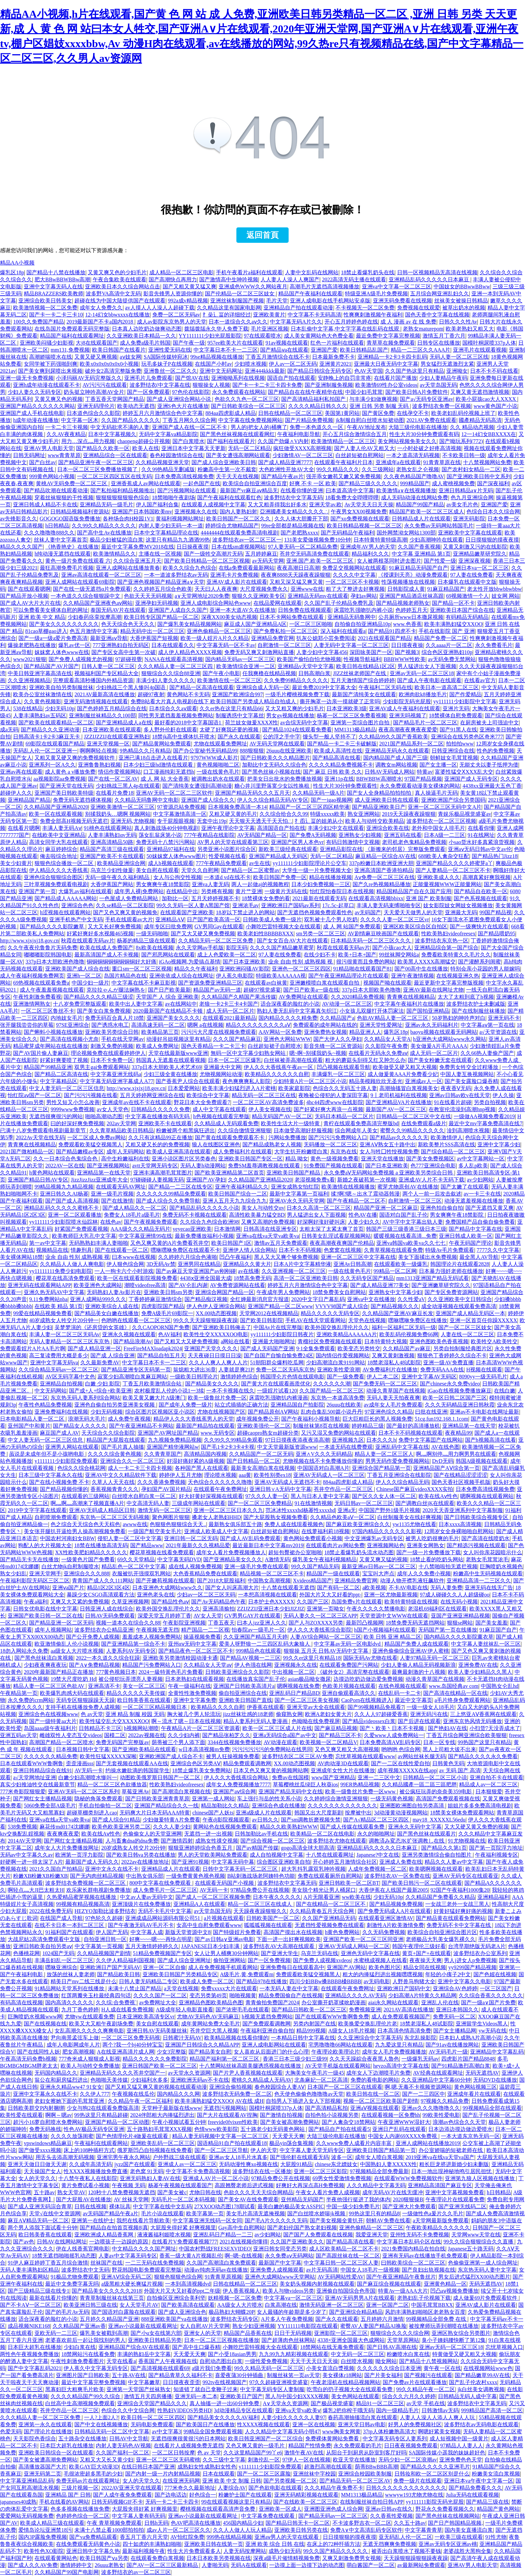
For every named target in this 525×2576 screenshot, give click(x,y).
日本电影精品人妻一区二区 (33, 1419)
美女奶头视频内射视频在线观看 (317, 2284)
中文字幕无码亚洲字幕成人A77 (116, 1081)
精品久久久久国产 (21, 547)
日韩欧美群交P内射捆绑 (36, 2108)
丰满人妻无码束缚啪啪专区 (389, 905)
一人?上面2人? (101, 2417)
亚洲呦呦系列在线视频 (238, 378)
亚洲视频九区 (348, 1440)
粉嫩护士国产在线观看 (245, 2495)
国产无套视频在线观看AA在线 (132, 1763)
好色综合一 (202, 2495)
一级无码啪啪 (152, 933)
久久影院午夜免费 (386, 1046)
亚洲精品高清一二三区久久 (479, 1580)
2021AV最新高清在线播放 (104, 694)
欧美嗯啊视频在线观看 (436, 1869)
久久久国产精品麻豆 (237, 1039)
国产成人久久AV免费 (33, 2565)
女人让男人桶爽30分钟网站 (226, 1953)
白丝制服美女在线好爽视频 (409, 1517)
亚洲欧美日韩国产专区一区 (250, 1158)
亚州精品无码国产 (302, 2199)
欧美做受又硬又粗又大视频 (405, 1067)
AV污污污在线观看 (104, 385)
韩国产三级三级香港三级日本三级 (406, 1229)
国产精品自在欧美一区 (481, 891)
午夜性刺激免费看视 (37, 997)
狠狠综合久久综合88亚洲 (170, 673)
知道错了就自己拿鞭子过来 (205, 2389)
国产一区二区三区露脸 (264, 2474)
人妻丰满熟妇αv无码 (112, 835)
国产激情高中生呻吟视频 (228, 279)
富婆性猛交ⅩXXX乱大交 (464, 772)
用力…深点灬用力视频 (88, 441)
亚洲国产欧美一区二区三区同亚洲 (363, 1939)
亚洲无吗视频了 (408, 715)
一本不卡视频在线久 (230, 1390)
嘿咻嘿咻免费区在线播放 (417, 1320)
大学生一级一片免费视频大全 (317, 870)
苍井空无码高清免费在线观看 (314, 554)
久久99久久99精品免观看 (233, 1440)
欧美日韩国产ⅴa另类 (104, 2558)
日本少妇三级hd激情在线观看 (158, 765)
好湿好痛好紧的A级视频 (195, 1461)
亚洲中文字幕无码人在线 (53, 286)
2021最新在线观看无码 (319, 898)
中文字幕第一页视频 (99, 1946)
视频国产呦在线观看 (387, 983)
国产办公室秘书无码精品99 (205, 751)
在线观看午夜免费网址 (220, 1489)
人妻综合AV (232, 2488)
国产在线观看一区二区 (121, 1250)
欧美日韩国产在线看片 (119, 350)
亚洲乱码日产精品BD (294, 1693)
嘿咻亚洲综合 (61, 1967)
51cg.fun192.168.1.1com (441, 1419)
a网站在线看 (235, 1341)
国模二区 (115, 1735)
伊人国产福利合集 (157, 504)
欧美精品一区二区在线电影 (322, 1834)
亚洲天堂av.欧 (325, 504)
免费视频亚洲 (365, 2009)
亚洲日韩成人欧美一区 (466, 1236)
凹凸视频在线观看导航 (343, 1067)
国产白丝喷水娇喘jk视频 (316, 2213)
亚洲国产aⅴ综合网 (234, 1791)
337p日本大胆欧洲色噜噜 (54, 961)
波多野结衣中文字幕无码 (293, 497)
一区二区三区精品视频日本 (155, 1707)
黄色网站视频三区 (475, 2087)
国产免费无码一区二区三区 (385, 1383)
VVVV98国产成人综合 (341, 1306)
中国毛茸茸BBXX (432, 2305)
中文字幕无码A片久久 (296, 322)
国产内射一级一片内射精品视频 (162, 2474)
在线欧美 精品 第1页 (58, 1306)
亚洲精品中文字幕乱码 (497, 2052)
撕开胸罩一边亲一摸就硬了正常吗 (340, 701)
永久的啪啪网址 (376, 1834)
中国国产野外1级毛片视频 (389, 1510)
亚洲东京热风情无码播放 (472, 1721)
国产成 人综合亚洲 (112, 1355)
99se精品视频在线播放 (217, 357)
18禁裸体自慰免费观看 (455, 715)
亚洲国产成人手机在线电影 (32, 413)
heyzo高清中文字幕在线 (401, 2066)
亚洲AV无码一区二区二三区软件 (174, 793)
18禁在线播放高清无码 (101, 1545)
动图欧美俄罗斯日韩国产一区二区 (161, 1777)
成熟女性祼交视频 (216, 1841)
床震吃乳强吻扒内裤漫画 (278, 1398)
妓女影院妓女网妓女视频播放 (458, 905)
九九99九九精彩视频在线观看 (293, 2354)
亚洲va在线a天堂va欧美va (59, 1819)
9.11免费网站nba (48, 1299)
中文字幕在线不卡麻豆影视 (143, 983)
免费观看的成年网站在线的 (325, 1025)
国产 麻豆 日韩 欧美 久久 (332, 772)
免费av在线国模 (290, 1777)
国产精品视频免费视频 (396, 1904)
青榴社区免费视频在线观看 (330, 1341)
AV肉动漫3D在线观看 (343, 1763)
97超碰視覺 (128, 659)
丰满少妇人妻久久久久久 (165, 680)
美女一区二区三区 (144, 1686)
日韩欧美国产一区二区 (273, 1918)
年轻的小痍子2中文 (448, 1974)
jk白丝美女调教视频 (480, 2389)
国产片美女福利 (383, 2375)
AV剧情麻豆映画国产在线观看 (383, 933)
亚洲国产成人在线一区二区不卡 (190, 427)
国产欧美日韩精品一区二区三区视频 (207, 561)
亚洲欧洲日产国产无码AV (110, 1967)
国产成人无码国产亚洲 (267, 1348)
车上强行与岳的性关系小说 (269, 1798)
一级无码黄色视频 (391, 1798)
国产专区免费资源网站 (451, 1292)
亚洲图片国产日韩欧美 (82, 2375)
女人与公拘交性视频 (177, 877)
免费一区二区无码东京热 (285, 1369)
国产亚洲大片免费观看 (409, 2206)
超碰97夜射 (151, 694)
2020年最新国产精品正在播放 (58, 1672)
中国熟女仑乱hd (499, 1686)
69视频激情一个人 (467, 596)
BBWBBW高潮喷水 (379, 779)
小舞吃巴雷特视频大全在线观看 (283, 926)
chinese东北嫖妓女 (336, 2164)
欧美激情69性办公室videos (386, 385)
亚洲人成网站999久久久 (98, 1299)
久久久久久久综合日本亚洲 (389, 2368)
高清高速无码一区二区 (158, 1025)
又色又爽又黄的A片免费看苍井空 (169, 1243)
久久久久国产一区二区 (160, 1995)
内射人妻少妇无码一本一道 (171, 525)
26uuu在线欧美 (343, 1405)
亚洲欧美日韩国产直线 (245, 1700)
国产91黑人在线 (458, 729)
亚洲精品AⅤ (169, 919)
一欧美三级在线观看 (459, 2537)
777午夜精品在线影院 (209, 835)
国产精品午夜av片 (282, 476)
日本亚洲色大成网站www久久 (167, 1587)
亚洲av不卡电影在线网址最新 (484, 1412)
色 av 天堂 (209, 2452)
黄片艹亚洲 (248, 891)
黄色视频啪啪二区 (218, 765)
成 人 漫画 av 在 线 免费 (408, 322)
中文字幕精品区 (58, 1081)
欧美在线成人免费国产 (106, 947)
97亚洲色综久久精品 (389, 1412)
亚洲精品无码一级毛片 (106, 504)
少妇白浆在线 (80, 2347)
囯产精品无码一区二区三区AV (355, 2481)
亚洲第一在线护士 (92, 2220)
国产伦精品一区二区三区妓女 (240, 293)
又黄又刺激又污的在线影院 (475, 547)
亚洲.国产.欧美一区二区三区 (320, 561)
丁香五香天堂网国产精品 (114, 399)
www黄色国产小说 (496, 406)
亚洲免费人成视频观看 (277, 2270)
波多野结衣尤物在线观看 (336, 1841)
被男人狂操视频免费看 (232, 1756)
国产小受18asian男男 (232, 2354)
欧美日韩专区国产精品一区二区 (161, 617)
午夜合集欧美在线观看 (119, 279)
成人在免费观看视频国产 (400, 2016)
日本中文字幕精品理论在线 (166, 532)
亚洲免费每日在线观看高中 (292, 1967)
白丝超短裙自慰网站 (359, 455)
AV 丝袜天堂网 (131, 2199)
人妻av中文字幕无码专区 (127, 2256)
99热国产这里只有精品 (484, 1742)
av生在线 (259, 863)
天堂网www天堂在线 (476, 2234)
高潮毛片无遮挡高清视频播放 (324, 286)
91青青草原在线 (442, 462)
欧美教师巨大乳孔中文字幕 (84, 1236)
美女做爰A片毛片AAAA (438, 1046)
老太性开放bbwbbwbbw (494, 589)
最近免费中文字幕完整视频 (388, 336)
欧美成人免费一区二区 (207, 1981)
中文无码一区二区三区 (357, 2354)
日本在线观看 (219, 2474)
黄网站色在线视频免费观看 (225, 1827)
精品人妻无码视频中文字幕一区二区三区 (221, 2136)
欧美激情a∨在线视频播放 (406, 490)
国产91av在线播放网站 (452, 2045)
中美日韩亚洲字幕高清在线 (40, 673)
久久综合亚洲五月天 (137, 561)
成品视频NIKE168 (29, 2326)
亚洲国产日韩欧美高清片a (244, 1686)
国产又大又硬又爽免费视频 (203, 933)
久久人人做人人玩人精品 (242, 2530)
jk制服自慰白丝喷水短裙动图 (369, 420)
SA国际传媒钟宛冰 (166, 357)
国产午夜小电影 (221, 673)
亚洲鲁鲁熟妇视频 (99, 765)
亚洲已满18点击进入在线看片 (153, 758)
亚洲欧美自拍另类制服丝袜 (61, 687)
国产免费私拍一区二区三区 (285, 631)
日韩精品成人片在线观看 (421, 518)
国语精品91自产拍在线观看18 (232, 2143)
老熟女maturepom (423, 329)
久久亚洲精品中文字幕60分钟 (436, 2080)
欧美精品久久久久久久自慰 (277, 1074)
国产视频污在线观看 (428, 2375)
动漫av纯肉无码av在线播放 (216, 2270)
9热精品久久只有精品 (145, 751)
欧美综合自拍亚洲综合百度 (255, 483)
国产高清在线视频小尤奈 (69, 1039)
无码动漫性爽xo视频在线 (248, 2164)
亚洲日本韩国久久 (457, 2009)
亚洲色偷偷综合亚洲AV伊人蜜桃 (410, 1651)
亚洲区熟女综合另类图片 (461, 2333)
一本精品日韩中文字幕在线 (303, 2038)
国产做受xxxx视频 (39, 2150)
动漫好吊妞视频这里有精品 (178, 1039)
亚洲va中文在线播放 (371, 1299)
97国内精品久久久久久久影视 (387, 1531)
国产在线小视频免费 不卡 (59, 1482)
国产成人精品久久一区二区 (134, 1208)
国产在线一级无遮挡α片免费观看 (92, 589)
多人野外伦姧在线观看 (170, 729)
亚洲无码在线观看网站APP (39, 1285)
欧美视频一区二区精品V (328, 1742)
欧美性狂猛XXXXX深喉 (108, 1756)
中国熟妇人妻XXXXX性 (388, 2164)
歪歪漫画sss (80, 1763)
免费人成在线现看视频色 (294, 1524)
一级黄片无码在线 (286, 891)
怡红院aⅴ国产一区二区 (34, 1095)
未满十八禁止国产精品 (134, 1988)
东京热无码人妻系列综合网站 (85, 1398)
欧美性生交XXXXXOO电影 (215, 1334)
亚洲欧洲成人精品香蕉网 (104, 2234)
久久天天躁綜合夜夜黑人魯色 (364, 2059)
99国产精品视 (495, 912)
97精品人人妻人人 (461, 2445)
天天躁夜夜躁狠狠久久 (260, 1911)
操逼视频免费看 (202, 1637)
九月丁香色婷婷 (80, 2009)
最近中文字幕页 (413, 1700)
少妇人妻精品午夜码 (443, 378)
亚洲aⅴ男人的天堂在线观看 (287, 2537)
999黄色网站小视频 (52, 476)
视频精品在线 (52, 1250)
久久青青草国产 (162, 1454)
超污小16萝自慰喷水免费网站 (48, 2122)
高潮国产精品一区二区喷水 (61, 1742)
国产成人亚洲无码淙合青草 (40, 2206)
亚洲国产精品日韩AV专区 (38, 1180)
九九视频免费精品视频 (175, 1440)
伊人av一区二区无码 (293, 364)
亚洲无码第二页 (42, 2474)
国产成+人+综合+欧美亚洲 (100, 1390)
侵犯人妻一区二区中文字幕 (129, 1538)
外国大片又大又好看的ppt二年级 (182, 2291)
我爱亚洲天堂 (372, 2234)
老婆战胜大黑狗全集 (467, 2551)
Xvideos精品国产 (312, 1580)
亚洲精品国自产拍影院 (297, 1405)
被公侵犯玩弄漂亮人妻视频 (130, 1679)
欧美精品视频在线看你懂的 (236, 2038)
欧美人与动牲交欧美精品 (374, 821)
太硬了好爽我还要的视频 (230, 729)
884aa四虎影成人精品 (231, 413)
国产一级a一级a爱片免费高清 (52, 638)
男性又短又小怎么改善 (73, 1102)
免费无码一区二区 (454, 2016)
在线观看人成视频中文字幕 (213, 504)
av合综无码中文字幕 (304, 722)
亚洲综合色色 (77, 905)
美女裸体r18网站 (342, 2375)
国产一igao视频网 (331, 800)
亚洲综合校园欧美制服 (365, 2474)
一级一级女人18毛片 (430, 1707)
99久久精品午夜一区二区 (425, 2389)
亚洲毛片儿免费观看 (148, 378)
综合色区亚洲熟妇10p (447, 652)
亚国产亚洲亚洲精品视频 (460, 1616)
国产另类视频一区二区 (290, 2481)
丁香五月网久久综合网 (189, 420)
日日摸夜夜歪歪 (181, 2382)
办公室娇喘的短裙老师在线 (451, 2150)
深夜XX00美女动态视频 (229, 617)
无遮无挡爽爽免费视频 (389, 2544)
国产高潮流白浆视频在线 (181, 1791)
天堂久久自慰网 (200, 870)
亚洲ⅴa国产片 (68, 1587)
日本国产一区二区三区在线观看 (344, 2087)
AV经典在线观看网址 (438, 2073)
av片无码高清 (322, 2270)
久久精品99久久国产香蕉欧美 (393, 736)
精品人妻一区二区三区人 (384, 1454)
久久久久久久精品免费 (50, 1756)
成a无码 (9, 729)
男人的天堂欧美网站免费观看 (212, 1855)
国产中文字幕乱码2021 (34, 2368)
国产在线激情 (117, 1201)
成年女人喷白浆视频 (379, 2157)
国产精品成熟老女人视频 (271, 1144)
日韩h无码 (156, 2523)
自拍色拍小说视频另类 (332, 2115)
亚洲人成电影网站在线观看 (274, 2045)
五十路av (44, 2192)
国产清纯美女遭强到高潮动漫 (197, 786)
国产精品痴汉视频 (205, 1299)
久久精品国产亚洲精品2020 (56, 807)
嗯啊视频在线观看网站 (487, 1496)
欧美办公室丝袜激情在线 (42, 694)
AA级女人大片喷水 (239, 2305)
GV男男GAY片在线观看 (252, 1616)
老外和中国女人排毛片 (438, 828)
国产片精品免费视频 (309, 420)
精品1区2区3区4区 (108, 1587)
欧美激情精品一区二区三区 (343, 441)
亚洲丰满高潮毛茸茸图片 (162, 1172)
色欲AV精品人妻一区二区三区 (393, 1018)
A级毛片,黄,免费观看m (247, 1974)
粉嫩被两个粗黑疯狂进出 (185, 1130)
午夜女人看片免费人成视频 (328, 2192)
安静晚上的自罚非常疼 (344, 378)
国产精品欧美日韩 (118, 1974)
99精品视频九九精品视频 (63, 1187)
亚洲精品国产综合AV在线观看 (134, 2347)
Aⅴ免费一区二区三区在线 (384, 877)
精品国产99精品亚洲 (48, 1067)
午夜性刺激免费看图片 (77, 2361)
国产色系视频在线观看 (480, 898)
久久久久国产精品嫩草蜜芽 (282, 947)
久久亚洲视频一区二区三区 (293, 1271)
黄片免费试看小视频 (85, 2185)
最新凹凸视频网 (364, 1623)
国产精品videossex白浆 (368, 1721)
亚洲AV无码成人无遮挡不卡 (287, 1482)
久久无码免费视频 (383, 1932)
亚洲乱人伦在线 (440, 2002)
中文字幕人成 (147, 1932)
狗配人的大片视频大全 (45, 1545)
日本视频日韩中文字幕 (82, 1749)
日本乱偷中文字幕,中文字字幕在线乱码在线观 (345, 329)
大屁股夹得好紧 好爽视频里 (183, 2227)
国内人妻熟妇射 (238, 511)
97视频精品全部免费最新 (379, 2171)
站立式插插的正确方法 (241, 1405)
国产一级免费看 (345, 1376)
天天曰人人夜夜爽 (216, 589)
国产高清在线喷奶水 (485, 1538)
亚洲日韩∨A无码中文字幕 (280, 1489)
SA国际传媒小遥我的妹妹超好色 (447, 2452)
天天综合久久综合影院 (108, 1433)
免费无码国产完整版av (122, 1742)
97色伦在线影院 (191, 392)
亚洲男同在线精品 (199, 1264)
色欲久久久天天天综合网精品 (258, 2192)
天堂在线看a (121, 2361)
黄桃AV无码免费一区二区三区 (72, 483)
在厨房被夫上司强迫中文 (489, 722)
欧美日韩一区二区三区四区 (153, 2417)
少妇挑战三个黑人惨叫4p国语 (131, 687)
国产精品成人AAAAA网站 (65, 898)
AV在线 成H (249, 2101)
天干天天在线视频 (237, 476)
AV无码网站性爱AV (340, 2277)
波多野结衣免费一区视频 (441, 406)
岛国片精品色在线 (125, 976)
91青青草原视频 (223, 2277)
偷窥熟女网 (289, 1714)
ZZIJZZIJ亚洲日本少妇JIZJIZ (270, 1609)
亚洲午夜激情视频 (412, 976)
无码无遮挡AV (482, 2073)
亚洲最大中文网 (222, 1067)
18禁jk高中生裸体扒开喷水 (183, 736)
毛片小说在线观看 (162, 2213)
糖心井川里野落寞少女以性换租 (272, 786)
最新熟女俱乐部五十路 (235, 1524)
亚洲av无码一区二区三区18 (422, 673)
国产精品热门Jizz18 (495, 856)
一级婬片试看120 (277, 1390)
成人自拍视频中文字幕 (276, 1855)
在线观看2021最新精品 (229, 1018)
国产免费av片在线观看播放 (415, 2382)
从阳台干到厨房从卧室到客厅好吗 (366, 2452)
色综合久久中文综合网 (128, 2410)
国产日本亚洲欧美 (244, 961)
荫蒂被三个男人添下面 (178, 1742)
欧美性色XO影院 (44, 2551)
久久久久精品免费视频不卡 (341, 765)
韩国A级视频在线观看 (482, 1461)
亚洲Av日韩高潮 (352, 1264)
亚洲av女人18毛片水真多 (238, 2157)
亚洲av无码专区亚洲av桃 (448, 2544)
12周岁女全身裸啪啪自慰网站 (459, 1531)
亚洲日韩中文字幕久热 (93, 2551)
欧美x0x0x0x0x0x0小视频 (109, 364)
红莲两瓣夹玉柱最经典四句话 (96, 1995)
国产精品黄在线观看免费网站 (450, 1918)
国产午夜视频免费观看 (150, 1222)
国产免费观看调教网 (266, 2023)
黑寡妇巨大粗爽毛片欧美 (74, 2389)
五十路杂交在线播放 (82, 2438)
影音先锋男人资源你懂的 (172, 293)
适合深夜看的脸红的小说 (289, 1004)
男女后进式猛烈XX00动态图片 (474, 2277)
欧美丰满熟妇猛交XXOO (453, 624)
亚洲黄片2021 (335, 364)
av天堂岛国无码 (438, 385)
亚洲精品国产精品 (29, 800)
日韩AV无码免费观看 (110, 1616)
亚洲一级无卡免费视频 (27, 378)
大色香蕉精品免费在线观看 (205, 1573)
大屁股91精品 (296, 2164)
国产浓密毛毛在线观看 (242, 2009)
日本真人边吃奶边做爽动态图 (146, 329)
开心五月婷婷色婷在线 (351, 322)
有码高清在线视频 (21, 2002)
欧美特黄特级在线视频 (411, 1601)
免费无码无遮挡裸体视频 (82, 800)
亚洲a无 (347, 1510)
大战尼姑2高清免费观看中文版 (44, 1939)
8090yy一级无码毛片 (483, 1376)
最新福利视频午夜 (143, 2551)
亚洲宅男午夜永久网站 (123, 2157)
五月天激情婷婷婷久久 (152, 1946)
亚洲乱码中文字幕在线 (402, 1447)
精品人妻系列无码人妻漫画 (256, 1721)
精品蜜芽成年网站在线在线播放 (50, 1046)
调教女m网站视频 (396, 765)
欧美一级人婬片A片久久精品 (214, 638)
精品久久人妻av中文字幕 (454, 1862)
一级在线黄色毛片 (218, 772)
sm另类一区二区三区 (320, 933)
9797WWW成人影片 (214, 758)
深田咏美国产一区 (371, 652)
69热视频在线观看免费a (41, 983)
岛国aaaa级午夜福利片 (50, 1728)
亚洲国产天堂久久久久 (211, 1348)
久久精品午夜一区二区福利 (140, 2101)
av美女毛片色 (462, 504)
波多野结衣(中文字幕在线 (160, 385)
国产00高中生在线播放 (421, 969)
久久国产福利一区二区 (122, 2452)
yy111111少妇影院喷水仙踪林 (63, 1222)
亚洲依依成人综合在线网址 (181, 976)
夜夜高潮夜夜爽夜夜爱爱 (407, 729)
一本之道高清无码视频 (413, 455)
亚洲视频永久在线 (195, 511)
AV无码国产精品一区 (262, 835)
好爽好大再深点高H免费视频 (310, 2185)
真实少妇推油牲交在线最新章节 (37, 1784)
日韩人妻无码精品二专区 (148, 1981)
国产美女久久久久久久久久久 (64, 624)
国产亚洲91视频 (190, 1862)
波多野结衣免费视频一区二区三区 (86, 1883)
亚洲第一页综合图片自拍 (360, 722)
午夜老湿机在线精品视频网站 (345, 2382)
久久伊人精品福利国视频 (125, 1960)
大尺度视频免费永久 (264, 589)
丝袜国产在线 (106, 2263)
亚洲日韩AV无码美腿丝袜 (157, 2030)
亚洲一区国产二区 (387, 2305)
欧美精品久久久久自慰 (217, 1707)
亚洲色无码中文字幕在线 (370, 1953)
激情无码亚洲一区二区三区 (331, 2305)
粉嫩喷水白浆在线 (408, 2354)
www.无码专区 (218, 1433)
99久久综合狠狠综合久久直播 (479, 2241)
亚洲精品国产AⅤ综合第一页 (446, 1468)
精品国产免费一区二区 (440, 638)
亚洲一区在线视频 (313, 2424)
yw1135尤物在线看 (414, 1524)
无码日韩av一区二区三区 (363, 1503)
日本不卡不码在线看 (494, 371)
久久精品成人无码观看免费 (226, 1123)
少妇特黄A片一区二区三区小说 (310, 1081)
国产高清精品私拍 (326, 2108)
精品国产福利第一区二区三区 (225, 2059)
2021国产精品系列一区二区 (411, 743)
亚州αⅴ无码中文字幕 (192, 1644)
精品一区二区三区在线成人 (260, 1904)
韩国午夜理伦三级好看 (419, 1946)
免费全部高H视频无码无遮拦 (74, 821)
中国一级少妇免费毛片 (353, 2206)
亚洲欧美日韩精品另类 (154, 2340)
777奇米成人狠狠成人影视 (89, 2059)
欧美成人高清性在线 (338, 751)
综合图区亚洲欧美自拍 (283, 1862)
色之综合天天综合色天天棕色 (85, 1524)
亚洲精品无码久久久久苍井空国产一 (122, 2073)
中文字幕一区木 (79, 420)
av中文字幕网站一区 (481, 1158)
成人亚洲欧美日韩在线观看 (387, 800)
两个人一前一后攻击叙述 (431, 1194)
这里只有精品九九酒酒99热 (178, 540)
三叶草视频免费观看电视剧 (56, 884)
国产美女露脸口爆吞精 (471, 1081)
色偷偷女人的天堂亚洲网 (152, 1834)
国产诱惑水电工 (110, 1025)
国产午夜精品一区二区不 (356, 1201)
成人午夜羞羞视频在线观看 (52, 990)
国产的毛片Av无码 (67, 2312)
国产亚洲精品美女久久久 (232, 1559)
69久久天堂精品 (136, 1559)
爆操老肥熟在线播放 (32, 645)
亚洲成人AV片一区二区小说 (216, 2178)
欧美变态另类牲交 (359, 1348)
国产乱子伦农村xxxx (473, 2382)
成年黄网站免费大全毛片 (210, 2023)
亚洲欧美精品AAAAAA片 (346, 1334)
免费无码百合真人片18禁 (114, 1018)
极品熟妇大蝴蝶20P (231, 2312)
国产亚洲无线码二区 (462, 2206)
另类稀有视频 (217, 891)
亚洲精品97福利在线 (171, 849)
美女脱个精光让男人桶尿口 (324, 1890)
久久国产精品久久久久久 (130, 420)
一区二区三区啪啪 (310, 624)
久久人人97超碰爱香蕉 (381, 1714)
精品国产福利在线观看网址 (72, 336)
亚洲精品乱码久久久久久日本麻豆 (429, 279)
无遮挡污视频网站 (225, 2108)
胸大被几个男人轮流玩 (194, 1714)
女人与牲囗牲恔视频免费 (389, 1151)
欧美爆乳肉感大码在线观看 (72, 1693)
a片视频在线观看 (224, 1918)
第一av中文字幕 (47, 1243)
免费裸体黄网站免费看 (332, 2438)
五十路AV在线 (129, 2375)
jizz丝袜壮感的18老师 (248, 1714)
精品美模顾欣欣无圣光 (375, 1081)
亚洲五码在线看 (403, 835)
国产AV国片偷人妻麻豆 (40, 1053)
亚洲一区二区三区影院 (320, 2171)
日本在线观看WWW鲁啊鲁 (31, 1763)
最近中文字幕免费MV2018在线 (137, 547)
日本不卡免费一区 (111, 1060)
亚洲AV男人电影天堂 (49, 448)
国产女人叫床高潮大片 (232, 1587)
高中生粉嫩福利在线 (125, 1158)
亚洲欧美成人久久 (438, 877)
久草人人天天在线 (113, 1482)
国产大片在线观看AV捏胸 (227, 2115)
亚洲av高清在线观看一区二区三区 (101, 575)
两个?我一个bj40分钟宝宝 (132, 2045)
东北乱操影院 (420, 2038)
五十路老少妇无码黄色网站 (273, 2129)
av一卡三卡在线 (482, 1194)
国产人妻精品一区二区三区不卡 (453, 870)
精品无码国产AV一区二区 (282, 1116)
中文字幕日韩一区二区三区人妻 (341, 2263)
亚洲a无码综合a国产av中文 (284, 1735)
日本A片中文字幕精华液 (302, 1264)
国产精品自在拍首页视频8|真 (114, 2227)
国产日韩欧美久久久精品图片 (275, 758)
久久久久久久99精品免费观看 (171, 1194)
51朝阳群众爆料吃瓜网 (277, 1362)
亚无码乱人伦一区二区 (405, 2537)
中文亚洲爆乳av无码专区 (374, 1538)
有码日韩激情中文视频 (353, 842)
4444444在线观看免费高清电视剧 (239, 532)
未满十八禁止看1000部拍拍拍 (109, 2530)
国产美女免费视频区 (430, 1158)
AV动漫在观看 (280, 1742)
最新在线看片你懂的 (53, 2298)
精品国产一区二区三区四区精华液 (309, 807)
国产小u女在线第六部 (156, 2333)
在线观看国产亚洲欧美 (187, 912)
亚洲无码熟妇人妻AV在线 (150, 2178)
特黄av (425, 772)
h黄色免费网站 (342, 1932)
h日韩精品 (57, 525)
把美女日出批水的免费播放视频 (284, 779)
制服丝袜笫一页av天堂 (293, 2375)
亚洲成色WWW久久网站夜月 (253, 286)
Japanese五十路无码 (471, 2248)
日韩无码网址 (29, 455)
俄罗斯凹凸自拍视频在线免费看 (154, 2150)
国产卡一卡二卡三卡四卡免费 (267, 385)
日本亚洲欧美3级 (346, 708)
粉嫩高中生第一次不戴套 (227, 469)
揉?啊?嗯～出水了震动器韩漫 (365, 1194)
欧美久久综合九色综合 (189, 568)
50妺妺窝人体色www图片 (177, 856)
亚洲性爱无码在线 (169, 350)
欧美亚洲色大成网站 (98, 1285)
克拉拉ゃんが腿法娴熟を (115, 990)
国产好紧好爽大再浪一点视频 (328, 1109)
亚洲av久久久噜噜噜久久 (430, 2108)
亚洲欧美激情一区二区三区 (122, 807)
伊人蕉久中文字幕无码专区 (96, 2368)
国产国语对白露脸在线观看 (123, 2312)
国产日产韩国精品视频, (455, 2523)
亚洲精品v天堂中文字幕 (306, 666)
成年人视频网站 (53, 1630)
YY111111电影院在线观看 (308, 2326)
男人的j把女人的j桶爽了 (259, 427)
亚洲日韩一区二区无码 (191, 1538)
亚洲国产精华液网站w (173, 1447)
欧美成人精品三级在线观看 (52, 2523)
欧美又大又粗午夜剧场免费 (101, 2023)
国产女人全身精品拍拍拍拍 (379, 793)
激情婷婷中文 (76, 2565)
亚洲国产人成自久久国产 (177, 610)
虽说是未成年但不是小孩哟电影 (47, 1454)
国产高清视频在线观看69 (160, 2368)
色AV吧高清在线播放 (196, 2523)
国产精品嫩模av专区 (80, 1151)
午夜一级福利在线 (189, 1686)
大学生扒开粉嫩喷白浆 (301, 1151)
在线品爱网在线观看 (277, 603)
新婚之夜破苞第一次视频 (366, 1180)
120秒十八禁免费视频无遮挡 (121, 2192)
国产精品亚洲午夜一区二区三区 (95, 462)
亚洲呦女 (457, 371)
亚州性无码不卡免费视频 (419, 2234)
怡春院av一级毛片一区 (258, 1630)
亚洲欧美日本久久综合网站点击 (122, 286)
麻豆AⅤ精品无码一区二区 (38, 2220)
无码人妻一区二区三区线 (459, 357)
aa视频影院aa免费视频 (59, 779)
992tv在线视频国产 (225, 2382)
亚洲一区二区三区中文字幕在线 (358, 1257)
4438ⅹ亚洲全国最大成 (205, 1278)
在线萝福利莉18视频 (325, 1531)
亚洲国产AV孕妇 (205, 1180)
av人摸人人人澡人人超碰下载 (160, 307)
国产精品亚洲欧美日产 (378, 807)
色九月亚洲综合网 (472, 497)
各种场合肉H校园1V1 (128, 518)
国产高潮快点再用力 (173, 279)
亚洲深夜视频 (474, 561)
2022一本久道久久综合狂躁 (108, 1658)
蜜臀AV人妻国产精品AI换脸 (373, 2326)
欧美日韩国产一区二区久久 (239, 518)
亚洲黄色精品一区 (445, 2284)
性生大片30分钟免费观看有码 (424, 434)
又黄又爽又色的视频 (58, 399)
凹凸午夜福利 (235, 1257)
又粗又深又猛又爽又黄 (296, 582)
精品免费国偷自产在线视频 (290, 1995)
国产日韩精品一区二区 (253, 1461)
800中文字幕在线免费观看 (160, 1883)
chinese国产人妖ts (212, 1812)
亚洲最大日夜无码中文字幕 (386, 364)
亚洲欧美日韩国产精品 (294, 1172)
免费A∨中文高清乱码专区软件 (366, 2530)
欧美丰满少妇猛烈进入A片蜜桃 (239, 1088)
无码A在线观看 (249, 2565)
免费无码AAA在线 (442, 1369)
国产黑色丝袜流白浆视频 (43, 1658)
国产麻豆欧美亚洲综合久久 (358, 1524)
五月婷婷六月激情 (382, 2319)
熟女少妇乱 (13, 1573)
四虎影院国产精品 (162, 1306)
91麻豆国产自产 (498, 1630)
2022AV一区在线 (64, 1165)
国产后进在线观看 (419, 1721)
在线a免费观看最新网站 (247, 568)
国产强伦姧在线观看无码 (299, 2157)
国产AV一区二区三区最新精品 (163, 2565)
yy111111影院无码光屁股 (435, 2502)
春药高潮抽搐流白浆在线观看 (362, 2417)
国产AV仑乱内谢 (188, 1285)
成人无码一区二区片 (230, 1011)
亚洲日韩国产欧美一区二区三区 (159, 2066)
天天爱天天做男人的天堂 (413, 912)
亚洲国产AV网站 (346, 1967)
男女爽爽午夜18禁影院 (163, 884)
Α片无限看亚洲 (321, 1897)
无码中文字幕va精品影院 (168, 434)
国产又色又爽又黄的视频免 (125, 912)
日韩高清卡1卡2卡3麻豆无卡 (47, 736)
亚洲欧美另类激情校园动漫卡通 (180, 1658)
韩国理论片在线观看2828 (459, 1264)
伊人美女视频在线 (269, 1109)
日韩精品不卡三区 (100, 1728)
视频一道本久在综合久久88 (128, 1623)
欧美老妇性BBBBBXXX (265, 933)
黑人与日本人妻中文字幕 (320, 1496)
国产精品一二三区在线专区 (180, 1187)
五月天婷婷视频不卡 (215, 898)
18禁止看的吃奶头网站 (436, 1559)
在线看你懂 (481, 828)
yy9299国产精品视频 (472, 1967)
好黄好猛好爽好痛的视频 (463, 1911)
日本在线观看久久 (172, 645)
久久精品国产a (337, 1018)
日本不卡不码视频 (300, 1250)
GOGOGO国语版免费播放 (70, 518)
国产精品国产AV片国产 (51, 666)
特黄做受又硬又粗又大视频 (464, 2354)
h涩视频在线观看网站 (65, 912)
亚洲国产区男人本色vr (297, 842)
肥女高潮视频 (78, 2052)
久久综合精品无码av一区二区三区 (58, 1369)
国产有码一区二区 (338, 1587)
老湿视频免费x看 (315, 1180)
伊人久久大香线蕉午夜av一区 (279, 1067)
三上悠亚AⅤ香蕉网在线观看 (483, 1714)
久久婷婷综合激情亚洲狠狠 (336, 1798)
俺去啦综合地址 (58, 856)
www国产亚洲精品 (333, 1777)
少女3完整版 (171, 2052)
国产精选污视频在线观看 (476, 1545)
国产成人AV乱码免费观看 (250, 1538)
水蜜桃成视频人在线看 (380, 1960)
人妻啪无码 (215, 2565)
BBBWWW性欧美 (405, 659)
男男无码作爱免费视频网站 (397, 1461)
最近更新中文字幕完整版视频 (448, 983)
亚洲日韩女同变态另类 (280, 2248)
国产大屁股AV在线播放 (83, 2199)
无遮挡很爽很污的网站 (56, 1116)
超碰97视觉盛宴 (262, 990)
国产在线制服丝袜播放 (478, 1011)
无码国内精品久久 (55, 2073)
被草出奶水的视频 (463, 307)
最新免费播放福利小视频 (204, 1236)
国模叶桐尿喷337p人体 (489, 343)
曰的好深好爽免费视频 (77, 1123)
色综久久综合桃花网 (81, 1468)
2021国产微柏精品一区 (27, 1151)
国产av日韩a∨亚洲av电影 (224, 1939)
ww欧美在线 (356, 1897)
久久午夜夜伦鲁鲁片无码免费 (42, 947)
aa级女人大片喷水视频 (77, 1651)
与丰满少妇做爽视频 (373, 399)
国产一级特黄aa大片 (53, 1721)
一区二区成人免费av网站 (96, 1137)
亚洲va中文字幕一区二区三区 (396, 286)
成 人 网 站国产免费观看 (352, 926)
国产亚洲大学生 (279, 1953)
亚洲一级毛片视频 (112, 1194)
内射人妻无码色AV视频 (123, 2445)
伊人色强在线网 (253, 1665)
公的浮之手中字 (281, 736)
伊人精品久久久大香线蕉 (58, 870)
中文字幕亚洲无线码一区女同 (207, 2220)
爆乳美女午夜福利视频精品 (324, 1559)
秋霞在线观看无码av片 (87, 940)
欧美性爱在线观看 (21, 2115)
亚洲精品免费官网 (272, 638)
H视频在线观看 (484, 1369)
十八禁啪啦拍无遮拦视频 (448, 1566)
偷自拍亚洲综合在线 (243, 1693)
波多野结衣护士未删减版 (475, 1004)
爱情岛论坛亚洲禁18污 (45, 2530)
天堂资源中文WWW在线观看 (394, 1616)
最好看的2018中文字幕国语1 (188, 722)
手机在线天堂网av (122, 1039)
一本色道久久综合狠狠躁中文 (86, 596)
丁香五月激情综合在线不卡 (277, 357)
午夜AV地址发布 (366, 427)
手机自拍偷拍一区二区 (105, 1805)
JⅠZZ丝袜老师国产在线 (360, 673)
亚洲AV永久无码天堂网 (296, 1201)
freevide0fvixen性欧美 (233, 2122)
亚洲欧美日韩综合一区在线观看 (55, 2452)
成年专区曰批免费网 (168, 926)
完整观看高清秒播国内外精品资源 (93, 680)
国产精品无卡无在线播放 (29, 1559)
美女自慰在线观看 (157, 870)
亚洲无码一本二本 (196, 2396)
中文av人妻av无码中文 (146, 1897)
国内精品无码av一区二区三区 (240, 659)
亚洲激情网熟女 (32, 1004)
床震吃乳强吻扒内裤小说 (363, 610)
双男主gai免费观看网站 (101, 1067)
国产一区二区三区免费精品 (260, 1503)
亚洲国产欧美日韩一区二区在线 (45, 1616)
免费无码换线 (45, 2129)
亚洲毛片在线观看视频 (480, 350)
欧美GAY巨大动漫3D (94, 2467)
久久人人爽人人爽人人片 (218, 1362)
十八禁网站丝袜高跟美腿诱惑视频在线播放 (250, 2066)
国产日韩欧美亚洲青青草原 (157, 1798)
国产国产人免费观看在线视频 (318, 2234)
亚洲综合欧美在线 (387, 828)
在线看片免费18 (114, 793)
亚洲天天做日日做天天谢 (37, 2164)
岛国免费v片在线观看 (356, 1601)
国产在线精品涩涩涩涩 (460, 1475)
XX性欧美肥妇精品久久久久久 (91, 1552)
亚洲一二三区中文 (379, 1777)
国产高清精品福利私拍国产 (314, 399)
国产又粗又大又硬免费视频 (186, 1341)
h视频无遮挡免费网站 (267, 2016)
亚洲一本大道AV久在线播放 (243, 610)
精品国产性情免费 (309, 2445)
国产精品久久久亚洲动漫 (50, 729)
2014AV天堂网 (25, 1841)
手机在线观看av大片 (129, 919)
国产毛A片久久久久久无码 (276, 2220)
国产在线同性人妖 (38, 2052)
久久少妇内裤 (184, 1735)
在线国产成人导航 (61, 1918)
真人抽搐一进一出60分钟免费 (225, 2403)
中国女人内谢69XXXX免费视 (403, 2136)
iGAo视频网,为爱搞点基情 (190, 961)
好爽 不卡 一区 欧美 (312, 483)
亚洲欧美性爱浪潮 (338, 1369)
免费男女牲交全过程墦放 (469, 1067)
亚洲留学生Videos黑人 (482, 2023)
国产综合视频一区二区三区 (272, 1841)
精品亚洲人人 (365, 1032)
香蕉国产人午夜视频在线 (167, 2361)
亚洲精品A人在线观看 (199, 1904)
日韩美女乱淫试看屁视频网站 (336, 1236)
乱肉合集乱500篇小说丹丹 (331, 1412)
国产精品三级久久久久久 (368, 483)
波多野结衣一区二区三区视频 (441, 821)
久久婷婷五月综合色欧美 (162, 589)
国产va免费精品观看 (93, 2537)
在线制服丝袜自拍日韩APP (371, 2502)
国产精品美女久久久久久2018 (106, 2291)
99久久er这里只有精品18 (312, 1658)
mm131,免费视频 (70, 350)
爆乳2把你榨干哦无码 (348, 2410)
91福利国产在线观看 (69, 1932)
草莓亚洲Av (135, 1791)
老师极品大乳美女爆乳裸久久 (440, 1939)
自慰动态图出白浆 (221, 2361)
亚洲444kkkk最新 (265, 371)
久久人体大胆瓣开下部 (301, 518)
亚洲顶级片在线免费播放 (141, 1904)
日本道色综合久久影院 (93, 413)
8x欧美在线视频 (154, 947)
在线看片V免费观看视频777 (184, 2241)
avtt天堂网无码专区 (155, 1165)
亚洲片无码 (456, 708)
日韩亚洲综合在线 (453, 751)
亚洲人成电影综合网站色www (215, 603)
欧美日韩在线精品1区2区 (365, 666)
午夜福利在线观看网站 (101, 2143)
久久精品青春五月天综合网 (322, 1911)
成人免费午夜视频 (129, 1419)
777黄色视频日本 (116, 1672)
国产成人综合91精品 (116, 1819)
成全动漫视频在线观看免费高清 (458, 1306)
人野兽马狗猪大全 (413, 1981)
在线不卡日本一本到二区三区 (69, 1925)
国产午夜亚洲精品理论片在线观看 (348, 976)
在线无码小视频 (459, 1601)
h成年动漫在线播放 (36, 420)
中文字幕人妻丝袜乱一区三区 (486, 1644)
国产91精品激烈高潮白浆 (460, 2066)
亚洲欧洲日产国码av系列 (290, 905)
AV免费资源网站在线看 (237, 1285)
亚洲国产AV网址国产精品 (168, 1433)
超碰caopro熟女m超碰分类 (268, 1433)
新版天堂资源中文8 (188, 1932)
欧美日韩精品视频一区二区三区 (364, 525)
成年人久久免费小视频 (424, 1573)
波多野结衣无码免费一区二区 (237, 2094)
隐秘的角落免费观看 (98, 1798)
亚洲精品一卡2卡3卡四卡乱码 (392, 357)
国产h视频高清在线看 (490, 1440)
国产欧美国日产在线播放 (205, 2424)
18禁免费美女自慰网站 (339, 1292)
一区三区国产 (496, 1988)
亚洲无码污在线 (429, 1714)
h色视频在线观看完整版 (221, 1116)
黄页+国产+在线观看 (426, 1953)
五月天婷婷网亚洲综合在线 (152, 1095)
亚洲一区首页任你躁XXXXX (483, 1320)
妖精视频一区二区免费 (234, 2298)
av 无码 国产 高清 (459, 1770)
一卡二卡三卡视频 (66, 427)
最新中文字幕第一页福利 (299, 1194)
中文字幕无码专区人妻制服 (272, 2389)
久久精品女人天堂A (387, 1039)
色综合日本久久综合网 (493, 511)
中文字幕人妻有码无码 (138, 2516)
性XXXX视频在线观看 (263, 2424)
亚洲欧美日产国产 (241, 2396)
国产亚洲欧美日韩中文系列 (479, 476)
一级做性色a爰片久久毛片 (432, 2213)
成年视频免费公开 (257, 1419)
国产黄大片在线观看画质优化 (276, 1383)
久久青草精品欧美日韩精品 (121, 1130)
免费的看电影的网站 (375, 2080)
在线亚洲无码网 (181, 2481)
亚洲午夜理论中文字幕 (228, 828)
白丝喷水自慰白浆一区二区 (144, 1496)
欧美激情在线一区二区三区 (229, 680)
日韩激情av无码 (440, 2410)
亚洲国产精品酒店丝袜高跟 (411, 596)
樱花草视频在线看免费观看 (162, 1552)
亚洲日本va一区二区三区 (479, 568)
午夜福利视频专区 (496, 1855)
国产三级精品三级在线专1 (38, 2291)
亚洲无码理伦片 (96, 406)
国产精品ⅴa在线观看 (284, 350)
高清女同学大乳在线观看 (58, 842)
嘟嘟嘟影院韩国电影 (48, 954)
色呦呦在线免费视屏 (316, 1721)
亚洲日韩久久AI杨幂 (64, 1194)
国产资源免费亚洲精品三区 (210, 983)
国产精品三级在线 (487, 2502)
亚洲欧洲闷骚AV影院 (244, 969)
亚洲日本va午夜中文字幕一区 (478, 2481)
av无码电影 (377, 1981)
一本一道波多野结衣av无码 (176, 575)
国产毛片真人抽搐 (122, 1447)
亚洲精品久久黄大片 (247, 1264)
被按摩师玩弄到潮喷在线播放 (443, 2326)
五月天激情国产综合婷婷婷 (362, 680)
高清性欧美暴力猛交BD (257, 1215)
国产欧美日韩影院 (261, 1320)
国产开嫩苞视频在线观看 (165, 1580)
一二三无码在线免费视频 (154, 2263)
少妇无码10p (59, 708)
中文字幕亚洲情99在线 (145, 1236)
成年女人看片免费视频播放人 (231, 1552)
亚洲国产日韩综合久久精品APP (202, 2045)
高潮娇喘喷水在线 (50, 357)
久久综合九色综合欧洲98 (209, 1222)
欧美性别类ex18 (272, 1475)
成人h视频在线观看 (171, 863)
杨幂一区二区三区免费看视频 (351, 715)
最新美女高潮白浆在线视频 (263, 1468)
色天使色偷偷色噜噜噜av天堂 (309, 2094)
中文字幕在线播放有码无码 (158, 1116)
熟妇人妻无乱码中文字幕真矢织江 (297, 1011)
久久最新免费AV (100, 1362)
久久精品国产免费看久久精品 (440, 1897)
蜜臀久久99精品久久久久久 (412, 1130)
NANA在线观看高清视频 (173, 659)
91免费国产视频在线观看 (333, 1165)
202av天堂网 (121, 1123)
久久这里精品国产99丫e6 (252, 2452)
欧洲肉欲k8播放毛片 (423, 694)
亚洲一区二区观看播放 (74, 1215)
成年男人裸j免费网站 (139, 891)
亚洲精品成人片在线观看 (170, 1869)
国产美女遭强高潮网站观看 (238, 455)
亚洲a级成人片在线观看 (264, 1812)
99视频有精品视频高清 (82, 1904)
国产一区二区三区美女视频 (307, 1700)
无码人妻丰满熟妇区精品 (29, 2270)
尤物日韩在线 (205, 2192)
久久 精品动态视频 (472, 427)
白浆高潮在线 (281, 2305)
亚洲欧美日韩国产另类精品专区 (180, 1974)
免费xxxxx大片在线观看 (229, 1988)
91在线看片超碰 (452, 1102)
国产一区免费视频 (269, 1960)
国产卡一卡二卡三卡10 (56, 314)
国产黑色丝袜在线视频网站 (448, 2516)
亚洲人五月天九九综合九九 (235, 1201)
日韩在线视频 (90, 2206)
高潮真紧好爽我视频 (486, 877)
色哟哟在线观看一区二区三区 (136, 1320)
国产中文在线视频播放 (101, 2424)
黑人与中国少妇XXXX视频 (297, 2396)
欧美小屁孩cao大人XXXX (486, 399)
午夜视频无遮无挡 (157, 1630)
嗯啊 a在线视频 (205, 1025)
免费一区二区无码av (176, 314)
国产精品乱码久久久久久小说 (204, 1208)
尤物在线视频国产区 (221, 1412)
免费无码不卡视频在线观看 (194, 1215)
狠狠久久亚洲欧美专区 (258, 596)
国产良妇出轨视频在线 (428, 2270)
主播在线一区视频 (160, 554)
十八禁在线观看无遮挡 (288, 1587)
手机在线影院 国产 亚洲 (447, 631)
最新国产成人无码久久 (92, 1862)
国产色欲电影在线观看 (275, 2488)
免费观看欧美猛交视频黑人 (90, 1144)
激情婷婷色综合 (239, 1376)
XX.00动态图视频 (216, 1313)
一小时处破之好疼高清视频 (429, 448)
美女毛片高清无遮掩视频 (255, 2213)
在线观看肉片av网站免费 (335, 1545)
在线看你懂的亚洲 (301, 490)
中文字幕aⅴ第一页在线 (487, 1025)
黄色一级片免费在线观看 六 (78, 561)
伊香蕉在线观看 (265, 1707)
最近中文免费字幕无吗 (72, 2284)
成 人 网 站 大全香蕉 (165, 779)
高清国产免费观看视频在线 (448, 1798)
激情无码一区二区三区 (164, 1510)
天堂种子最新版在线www (172, 2108)
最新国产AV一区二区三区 (396, 1109)
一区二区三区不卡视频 (352, 582)
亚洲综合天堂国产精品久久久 (152, 2403)
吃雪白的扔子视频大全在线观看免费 (350, 2389)
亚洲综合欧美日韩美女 (45, 300)
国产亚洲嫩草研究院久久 (440, 1285)
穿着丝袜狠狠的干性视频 (63, 497)
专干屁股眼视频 (176, 821)
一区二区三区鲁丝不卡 (47, 1011)
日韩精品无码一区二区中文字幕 (111, 2431)
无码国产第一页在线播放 (447, 1630)
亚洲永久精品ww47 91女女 (71, 2087)
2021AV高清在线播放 (409, 2009)
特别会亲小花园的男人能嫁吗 (485, 969)
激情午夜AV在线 (303, 2452)
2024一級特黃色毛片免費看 (171, 1672)
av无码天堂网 (268, 561)
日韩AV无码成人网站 (390, 772)
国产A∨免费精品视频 (94, 1665)
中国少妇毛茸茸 (364, 392)
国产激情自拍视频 (281, 2115)
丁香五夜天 (221, 1623)
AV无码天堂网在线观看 (277, 743)
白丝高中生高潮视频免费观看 (80, 2403)
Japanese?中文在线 (378, 1855)
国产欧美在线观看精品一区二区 (55, 722)
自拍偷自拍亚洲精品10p (362, 624)
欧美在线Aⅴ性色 (438, 1496)
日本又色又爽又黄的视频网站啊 (270, 1770)
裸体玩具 (120, 2206)
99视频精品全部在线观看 (492, 2108)
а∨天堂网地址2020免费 (202, 596)
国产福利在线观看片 (231, 441)
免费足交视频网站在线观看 (354, 568)
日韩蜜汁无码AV (182, 2038)
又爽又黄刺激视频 (393, 1355)
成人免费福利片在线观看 (242, 1151)
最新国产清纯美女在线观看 (364, 694)
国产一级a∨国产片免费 (488, 2002)
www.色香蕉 (407, 624)
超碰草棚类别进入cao (92, 1812)
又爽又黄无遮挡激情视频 (479, 392)
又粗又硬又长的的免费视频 (157, 1144)
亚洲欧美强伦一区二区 (264, 1426)
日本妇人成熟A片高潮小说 (470, 2038)
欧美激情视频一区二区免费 (45, 307)
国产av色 (23, 2241)
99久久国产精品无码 (315, 1566)
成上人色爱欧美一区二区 (226, 954)
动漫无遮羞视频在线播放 (473, 1201)
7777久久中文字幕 (497, 1250)
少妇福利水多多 (149, 2080)
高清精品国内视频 (205, 1454)
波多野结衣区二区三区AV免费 (297, 1756)
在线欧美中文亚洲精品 (58, 835)
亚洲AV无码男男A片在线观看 (360, 2298)
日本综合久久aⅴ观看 (173, 708)
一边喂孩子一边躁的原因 (119, 2241)
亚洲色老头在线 (155, 1594)
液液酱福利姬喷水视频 (164, 2234)
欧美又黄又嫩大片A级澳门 (154, 1398)
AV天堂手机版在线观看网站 (338, 2066)
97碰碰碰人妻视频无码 (157, 1180)
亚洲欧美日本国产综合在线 (462, 610)
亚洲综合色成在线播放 (278, 1805)
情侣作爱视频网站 (119, 772)
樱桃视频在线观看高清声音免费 (218, 2509)
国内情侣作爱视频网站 (342, 1355)
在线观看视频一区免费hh (390, 2115)
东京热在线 (343, 1151)
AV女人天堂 (208, 1616)
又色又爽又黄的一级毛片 (256, 2445)
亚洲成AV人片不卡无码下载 (431, 1180)
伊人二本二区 (383, 1376)
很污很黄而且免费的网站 (365, 961)
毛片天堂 (277, 300)
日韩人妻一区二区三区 (108, 666)
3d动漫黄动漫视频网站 (401, 1812)
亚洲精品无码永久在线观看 (397, 751)
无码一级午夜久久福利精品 (118, 877)
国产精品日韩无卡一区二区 (298, 2523)
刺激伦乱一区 (264, 2459)
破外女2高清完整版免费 (113, 371)
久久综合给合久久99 (283, 814)
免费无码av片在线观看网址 (88, 2481)
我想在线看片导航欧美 (143, 2220)
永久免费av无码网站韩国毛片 (438, 525)
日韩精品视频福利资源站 (79, 511)
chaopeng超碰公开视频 (143, 441)
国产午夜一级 (189, 343)
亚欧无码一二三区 (55, 2333)
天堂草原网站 (403, 2340)
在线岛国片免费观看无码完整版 (71, 329)
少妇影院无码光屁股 (407, 701)
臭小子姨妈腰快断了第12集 (454, 2340)
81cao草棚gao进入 (46, 631)
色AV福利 (169, 1334)
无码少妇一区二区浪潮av (407, 2459)
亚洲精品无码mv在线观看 (318, 596)
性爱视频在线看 (227, 856)
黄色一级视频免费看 (334, 1158)
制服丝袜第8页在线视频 (321, 1426)
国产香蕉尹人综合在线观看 (188, 1081)
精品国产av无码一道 (217, 990)
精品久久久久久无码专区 (330, 1313)
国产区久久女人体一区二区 (384, 1496)
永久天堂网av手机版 (200, 947)
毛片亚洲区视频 (269, 329)
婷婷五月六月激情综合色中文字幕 (163, 413)
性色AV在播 (363, 1215)
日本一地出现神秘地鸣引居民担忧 (452, 2171)
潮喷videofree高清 (145, 1285)
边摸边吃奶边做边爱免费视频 (368, 1679)
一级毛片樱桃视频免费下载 (297, 694)
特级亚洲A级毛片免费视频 (376, 293)
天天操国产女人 (42, 2171)
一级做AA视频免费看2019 (484, 1116)
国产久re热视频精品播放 (381, 884)
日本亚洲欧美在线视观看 (111, 729)
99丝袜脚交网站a (399, 954)
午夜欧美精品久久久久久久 (438, 2227)
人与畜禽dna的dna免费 (131, 1841)
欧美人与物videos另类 (288, 2291)
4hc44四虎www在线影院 (334, 1102)
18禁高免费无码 (252, 1278)
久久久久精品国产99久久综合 (86, 2396)
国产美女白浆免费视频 (104, 1011)
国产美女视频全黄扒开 (336, 2220)
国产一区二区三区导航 (221, 2150)
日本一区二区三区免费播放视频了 (98, 469)
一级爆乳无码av (420, 2059)
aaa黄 (245, 1475)
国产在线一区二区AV (113, 779)
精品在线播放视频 (330, 877)
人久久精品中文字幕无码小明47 (282, 2431)
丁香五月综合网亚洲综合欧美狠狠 (466, 1735)
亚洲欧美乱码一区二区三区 (163, 2143)
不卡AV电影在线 (408, 1587)
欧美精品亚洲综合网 (121, 863)
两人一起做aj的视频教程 (260, 884)
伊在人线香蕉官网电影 (82, 2248)
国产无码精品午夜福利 (347, 532)
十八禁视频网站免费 (487, 462)
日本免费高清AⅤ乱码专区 (390, 1742)
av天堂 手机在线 (425, 2403)
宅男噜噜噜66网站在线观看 (340, 2045)
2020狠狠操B (408, 2199)
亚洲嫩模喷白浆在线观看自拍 (325, 983)
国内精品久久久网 (178, 2094)
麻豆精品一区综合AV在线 (385, 856)
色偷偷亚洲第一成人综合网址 (483, 2263)
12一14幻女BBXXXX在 (488, 434)
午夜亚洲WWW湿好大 (404, 2122)
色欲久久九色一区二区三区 (247, 399)
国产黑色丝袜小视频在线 (271, 772)
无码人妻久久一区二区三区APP (320, 1616)
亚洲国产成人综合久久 (208, 800)
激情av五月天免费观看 (280, 1243)
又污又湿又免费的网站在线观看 (338, 1433)
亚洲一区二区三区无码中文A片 (444, 807)
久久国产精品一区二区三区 (331, 1390)
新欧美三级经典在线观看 (287, 849)
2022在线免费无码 (50, 1911)
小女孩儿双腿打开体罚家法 (372, 1011)
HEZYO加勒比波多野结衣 (104, 1911)
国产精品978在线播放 (261, 1981)
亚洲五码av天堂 (18, 1735)
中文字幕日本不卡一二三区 (226, 350)
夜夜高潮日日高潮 (298, 568)
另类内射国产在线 (314, 2023)
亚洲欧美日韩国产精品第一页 (381, 2150)
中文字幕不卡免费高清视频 (198, 2171)
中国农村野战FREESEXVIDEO (215, 2248)
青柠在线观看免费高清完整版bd (360, 1123)
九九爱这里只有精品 (399, 2045)
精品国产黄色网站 (498, 2509)
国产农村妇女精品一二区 (471, 469)
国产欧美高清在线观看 (188, 2305)
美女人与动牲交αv (262, 1208)
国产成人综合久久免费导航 (168, 1201)
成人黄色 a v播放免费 (70, 772)
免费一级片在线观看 (417, 2481)
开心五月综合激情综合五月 (354, 434)
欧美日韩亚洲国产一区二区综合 (265, 2438)
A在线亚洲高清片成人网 (125, 2052)
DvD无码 (442, 1461)
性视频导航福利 (362, 659)
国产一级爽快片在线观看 (479, 926)
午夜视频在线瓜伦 (133, 2094)
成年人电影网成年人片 (73, 2045)
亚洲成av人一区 (423, 1081)
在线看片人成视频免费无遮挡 (188, 2445)
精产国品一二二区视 (205, 1630)
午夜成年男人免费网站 (283, 1292)
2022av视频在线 (146, 1735)
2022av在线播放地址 (145, 1862)
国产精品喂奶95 (496, 933)
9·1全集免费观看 (315, 1348)
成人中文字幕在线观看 (219, 1109)
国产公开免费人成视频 (93, 1637)
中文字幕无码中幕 (232, 1862)
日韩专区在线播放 (438, 343)
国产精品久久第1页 (444, 1848)
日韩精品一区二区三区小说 (435, 1777)
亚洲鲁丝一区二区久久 (170, 371)
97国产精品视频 (423, 779)
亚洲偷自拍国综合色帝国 (345, 2291)
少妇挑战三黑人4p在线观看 (128, 786)
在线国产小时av (213, 364)
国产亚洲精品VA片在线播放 (399, 1102)
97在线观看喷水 (262, 336)
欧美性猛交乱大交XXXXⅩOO (114, 1721)
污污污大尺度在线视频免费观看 (218, 1032)
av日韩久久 (265, 1819)
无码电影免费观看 (152, 2424)
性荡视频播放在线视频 (408, 582)
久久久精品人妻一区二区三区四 (176, 666)
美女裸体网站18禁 (21, 1257)
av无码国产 (368, 912)
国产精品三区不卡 (340, 1735)
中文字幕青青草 (423, 2530)
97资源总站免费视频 (181, 807)
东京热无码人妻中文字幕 (487, 2270)
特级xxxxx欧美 (327, 814)
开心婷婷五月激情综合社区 (345, 1862)
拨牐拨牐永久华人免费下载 (216, 329)
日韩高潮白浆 (314, 673)
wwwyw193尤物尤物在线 (414, 2495)
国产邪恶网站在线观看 (168, 954)
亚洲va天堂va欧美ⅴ (297, 2410)
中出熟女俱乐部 (144, 1876)
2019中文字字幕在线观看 (37, 1510)
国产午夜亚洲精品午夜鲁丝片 (401, 2277)
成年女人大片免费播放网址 (66, 1848)
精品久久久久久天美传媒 (135, 1693)
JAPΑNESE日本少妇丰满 (211, 1946)
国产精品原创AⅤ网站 (273, 1412)
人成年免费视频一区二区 (377, 1869)
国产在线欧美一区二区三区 (305, 2502)
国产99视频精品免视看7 (376, 1707)
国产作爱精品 (465, 694)
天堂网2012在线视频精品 (268, 1313)
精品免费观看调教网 (247, 1763)
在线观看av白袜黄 (266, 983)
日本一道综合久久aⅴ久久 (238, 322)
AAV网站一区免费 (280, 1032)
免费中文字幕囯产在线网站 (430, 1440)
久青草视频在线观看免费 (393, 1250)
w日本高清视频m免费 (204, 1749)
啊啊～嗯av (58, 2115)
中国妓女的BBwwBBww (462, 286)
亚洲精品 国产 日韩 (68, 2495)
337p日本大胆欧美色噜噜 (371, 990)
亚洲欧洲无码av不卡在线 (199, 2080)
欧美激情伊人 (447, 1137)
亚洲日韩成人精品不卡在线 (45, 504)
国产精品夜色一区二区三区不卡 (195, 1651)
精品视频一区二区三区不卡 (272, 1573)
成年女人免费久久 (101, 307)
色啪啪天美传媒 (109, 2080)
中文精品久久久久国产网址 (144, 2248)
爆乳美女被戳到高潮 (104, 2333)
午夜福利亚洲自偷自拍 (267, 2030)
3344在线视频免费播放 (234, 1742)
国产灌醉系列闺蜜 (479, 961)
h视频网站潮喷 (141, 1728)
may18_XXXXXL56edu (438, 1819)
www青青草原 (64, 455)
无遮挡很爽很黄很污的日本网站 (188, 2438)
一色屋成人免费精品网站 (129, 898)
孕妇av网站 (364, 596)
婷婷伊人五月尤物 (180, 1475)
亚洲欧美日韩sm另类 (168, 1292)
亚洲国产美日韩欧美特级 (63, 793)
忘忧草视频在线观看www (365, 1756)
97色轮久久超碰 (104, 1918)
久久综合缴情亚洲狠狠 (244, 1130)
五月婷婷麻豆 (261, 554)
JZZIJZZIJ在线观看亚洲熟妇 (116, 736)
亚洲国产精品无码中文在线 (290, 1791)
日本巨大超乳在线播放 (34, 2347)
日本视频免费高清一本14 (237, 807)
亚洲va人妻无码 (210, 884)
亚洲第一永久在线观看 (45, 2424)
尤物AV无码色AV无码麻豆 (208, 2016)
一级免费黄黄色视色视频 (195, 1876)
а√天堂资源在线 (498, 1032)
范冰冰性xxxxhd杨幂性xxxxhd (300, 1510)
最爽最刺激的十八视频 (418, 1672)
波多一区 (342, 2157)
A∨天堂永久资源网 (285, 2403)
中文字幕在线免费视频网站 (250, 420)
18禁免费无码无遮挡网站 (415, 1623)
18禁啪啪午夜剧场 (173, 497)
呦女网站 (386, 2361)
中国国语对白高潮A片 (323, 1468)
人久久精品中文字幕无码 (376, 2185)
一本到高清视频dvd (188, 2284)
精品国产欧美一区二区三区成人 (426, 511)
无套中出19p (211, 821)
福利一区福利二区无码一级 (404, 1327)
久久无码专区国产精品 (367, 1278)
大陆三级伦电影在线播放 (417, 427)
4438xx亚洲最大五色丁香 (492, 786)
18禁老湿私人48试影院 (394, 1362)
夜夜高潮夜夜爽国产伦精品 (342, 1243)
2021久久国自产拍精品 (56, 1869)
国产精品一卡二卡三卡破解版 (342, 743)
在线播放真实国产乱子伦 (255, 1679)
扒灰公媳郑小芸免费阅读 (325, 638)
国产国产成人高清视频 (72, 1201)
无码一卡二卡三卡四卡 (172, 2502)
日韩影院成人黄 (406, 589)
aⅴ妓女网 (130, 357)
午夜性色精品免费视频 (45, 1405)
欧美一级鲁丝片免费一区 (217, 1398)
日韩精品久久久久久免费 (160, 1109)
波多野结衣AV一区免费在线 (397, 1876)
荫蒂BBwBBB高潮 (376, 2467)
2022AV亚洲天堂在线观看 (131, 2488)
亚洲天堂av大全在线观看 (316, 1707)
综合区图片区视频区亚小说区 (160, 1412)
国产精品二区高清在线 (61, 1074)
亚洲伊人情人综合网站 (249, 1250)
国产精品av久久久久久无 (399, 1137)
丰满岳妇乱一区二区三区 (63, 1960)
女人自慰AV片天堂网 (205, 2326)
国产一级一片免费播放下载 (428, 1552)
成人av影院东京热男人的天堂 (171, 322)
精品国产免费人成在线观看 (416, 1644)
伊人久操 (503, 1095)
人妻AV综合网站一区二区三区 (325, 1637)
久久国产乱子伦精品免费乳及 (339, 603)
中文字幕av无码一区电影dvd (348, 1644)
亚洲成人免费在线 (400, 1862)
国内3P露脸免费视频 (42, 2537)
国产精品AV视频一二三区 (250, 1658)
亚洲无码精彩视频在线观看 (306, 2495)
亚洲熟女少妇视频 (360, 835)
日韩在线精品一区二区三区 (290, 413)
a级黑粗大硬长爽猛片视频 (131, 2284)
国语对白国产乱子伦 (403, 1215)
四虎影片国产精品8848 (468, 2059)
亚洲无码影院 (469, 518)
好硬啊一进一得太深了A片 (31, 1862)
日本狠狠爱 (488, 1791)
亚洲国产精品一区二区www (280, 1306)
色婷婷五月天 (411, 610)
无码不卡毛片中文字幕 (165, 1911)
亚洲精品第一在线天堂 (104, 1172)
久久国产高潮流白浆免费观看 (221, 2263)
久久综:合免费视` (116, 2002)
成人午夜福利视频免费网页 (32, 976)
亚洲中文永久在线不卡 (112, 1869)
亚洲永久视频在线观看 (129, 1334)
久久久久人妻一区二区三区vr (394, 919)
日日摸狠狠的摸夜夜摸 (492, 540)
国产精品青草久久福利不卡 (180, 2375)
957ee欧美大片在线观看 (235, 343)
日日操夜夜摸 (192, 547)
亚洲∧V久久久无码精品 (324, 1454)
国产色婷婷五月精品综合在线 (112, 708)
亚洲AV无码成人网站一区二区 (354, 1946)
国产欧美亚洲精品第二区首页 (229, 1172)
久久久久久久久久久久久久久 (342, 1805)
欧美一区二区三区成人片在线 (277, 1728)
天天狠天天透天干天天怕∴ (260, 821)
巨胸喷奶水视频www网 (35, 2016)
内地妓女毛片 (67, 1018)
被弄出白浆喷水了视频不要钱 (406, 2551)
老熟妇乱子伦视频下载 (424, 2298)
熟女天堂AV (71, 2192)
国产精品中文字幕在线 (475, 1229)
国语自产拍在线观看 (291, 378)
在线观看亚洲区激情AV (386, 1918)
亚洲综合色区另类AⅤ (195, 1763)
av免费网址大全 (157, 2002)
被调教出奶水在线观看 (218, 779)
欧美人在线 (145, 448)
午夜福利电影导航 (298, 434)
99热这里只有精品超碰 (101, 2115)
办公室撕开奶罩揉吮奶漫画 (333, 2002)
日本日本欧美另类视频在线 (218, 2558)
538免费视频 (22, 1827)
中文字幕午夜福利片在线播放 (409, 1004)
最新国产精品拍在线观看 (205, 1426)
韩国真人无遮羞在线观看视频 (171, 1060)
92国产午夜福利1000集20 (460, 1890)
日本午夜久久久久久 (277, 1897)
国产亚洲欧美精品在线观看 (144, 1749)
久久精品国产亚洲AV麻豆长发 (397, 1313)
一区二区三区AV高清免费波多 (268, 1102)
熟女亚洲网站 (364, 814)
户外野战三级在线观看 (179, 2157)
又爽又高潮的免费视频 (268, 1222)
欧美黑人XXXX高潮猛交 (426, 961)
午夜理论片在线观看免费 (455, 2199)
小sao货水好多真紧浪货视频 (482, 842)
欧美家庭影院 (294, 1088)
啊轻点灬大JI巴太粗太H (36, 1890)
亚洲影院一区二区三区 (341, 2333)
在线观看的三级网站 (85, 1496)
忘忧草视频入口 (504, 2347)
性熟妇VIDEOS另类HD (184, 2410)
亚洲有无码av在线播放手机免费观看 (425, 2256)
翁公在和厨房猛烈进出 (61, 2080)
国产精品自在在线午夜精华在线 (305, 392)
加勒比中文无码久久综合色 (274, 765)
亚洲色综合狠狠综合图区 (53, 877)
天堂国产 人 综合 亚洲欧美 (167, 997)
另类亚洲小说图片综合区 (226, 849)
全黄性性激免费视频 (192, 1693)
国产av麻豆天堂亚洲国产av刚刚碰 (195, 1271)
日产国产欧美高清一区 (213, 919)
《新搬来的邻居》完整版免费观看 (405, 849)
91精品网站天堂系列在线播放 (69, 1988)
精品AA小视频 (17, 263)
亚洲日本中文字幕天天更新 (193, 448)
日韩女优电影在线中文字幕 (45, 1609)
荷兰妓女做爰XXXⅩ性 (251, 722)
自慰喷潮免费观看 (55, 1517)
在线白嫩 (504, 1390)
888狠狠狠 (252, 751)
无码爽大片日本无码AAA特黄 (155, 1812)
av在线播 (248, 1271)
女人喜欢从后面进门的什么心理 (271, 2052)
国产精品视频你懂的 (64, 1489)
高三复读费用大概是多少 (58, 1355)
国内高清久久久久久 (69, 2002)
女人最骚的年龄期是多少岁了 (291, 2312)
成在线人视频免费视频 (195, 1566)
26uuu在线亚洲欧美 (289, 751)
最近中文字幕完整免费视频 (93, 2382)
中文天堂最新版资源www (287, 1447)
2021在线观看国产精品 (384, 638)
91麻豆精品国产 (446, 589)
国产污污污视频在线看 (91, 1095)
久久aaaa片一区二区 (449, 645)
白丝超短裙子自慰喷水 (274, 1046)
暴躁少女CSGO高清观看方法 (101, 1594)
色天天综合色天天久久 (128, 624)
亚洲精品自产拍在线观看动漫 (298, 307)
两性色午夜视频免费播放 (29, 2354)
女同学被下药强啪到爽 (50, 364)
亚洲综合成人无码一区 (263, 687)
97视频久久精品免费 (445, 2101)
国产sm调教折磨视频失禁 (311, 1819)
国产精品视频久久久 (395, 1306)
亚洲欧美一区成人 (280, 2509)
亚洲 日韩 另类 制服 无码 (380, 406)
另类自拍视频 (490, 1102)
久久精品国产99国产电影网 (66, 2572)
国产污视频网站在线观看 (187, 490)
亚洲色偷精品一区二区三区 (219, 631)
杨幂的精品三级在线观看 (146, 940)
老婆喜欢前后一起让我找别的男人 (85, 2340)
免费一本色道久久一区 (317, 427)
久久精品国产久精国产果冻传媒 (238, 997)
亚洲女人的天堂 (202, 2333)
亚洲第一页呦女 (325, 1609)
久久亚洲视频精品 (29, 680)
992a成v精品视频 (188, 300)
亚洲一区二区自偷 (164, 1967)
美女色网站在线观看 (355, 2396)
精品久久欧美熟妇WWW (289, 1827)
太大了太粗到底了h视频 (466, 997)
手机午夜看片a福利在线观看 (249, 272)
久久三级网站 (378, 469)
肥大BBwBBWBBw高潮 (62, 279)
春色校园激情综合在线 (176, 455)
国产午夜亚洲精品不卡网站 (141, 1426)
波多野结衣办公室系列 (480, 1953)
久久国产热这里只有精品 (414, 371)
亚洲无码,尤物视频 (132, 821)
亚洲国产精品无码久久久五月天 (252, 793)
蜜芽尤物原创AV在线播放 (407, 1187)
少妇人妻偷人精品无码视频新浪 (418, 1665)
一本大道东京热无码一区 (470, 2136)
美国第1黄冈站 (342, 413)
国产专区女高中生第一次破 (123, 652)
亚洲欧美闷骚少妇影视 (46, 343)
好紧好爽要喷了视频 (64, 1060)
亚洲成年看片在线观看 (474, 2094)
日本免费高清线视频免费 (184, 476)
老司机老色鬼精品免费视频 (414, 842)
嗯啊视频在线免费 (298, 1686)
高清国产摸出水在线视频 (293, 1932)
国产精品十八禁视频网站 (428, 2361)
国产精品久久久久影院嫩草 (52, 926)
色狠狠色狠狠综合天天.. (178, 1524)
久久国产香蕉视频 (419, 547)
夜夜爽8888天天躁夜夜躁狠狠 (295, 575)
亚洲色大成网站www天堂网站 (280, 2277)
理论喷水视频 (220, 1475)
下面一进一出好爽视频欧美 (288, 1939)
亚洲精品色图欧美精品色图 (211, 2002)
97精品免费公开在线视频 (259, 1890)
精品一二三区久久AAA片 (421, 350)
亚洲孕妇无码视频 (156, 603)
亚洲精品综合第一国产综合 (446, 947)
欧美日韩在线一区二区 (373, 2094)
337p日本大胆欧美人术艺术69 (166, 1067)
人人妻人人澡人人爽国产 (289, 279)
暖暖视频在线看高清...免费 (405, 1236)
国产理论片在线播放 (48, 2431)
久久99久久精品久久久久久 (104, 525)
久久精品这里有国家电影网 (229, 307)
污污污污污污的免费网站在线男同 (272, 1749)
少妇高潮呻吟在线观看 (436, 540)
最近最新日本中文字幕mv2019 (267, 1545)
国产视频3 (407, 652)
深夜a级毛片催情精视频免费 (286, 2558)
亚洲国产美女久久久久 (173, 1018)
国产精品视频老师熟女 (403, 603)
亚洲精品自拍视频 (61, 1383)
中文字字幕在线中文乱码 (162, 2206)
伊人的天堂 (263, 2150)
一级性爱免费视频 (266, 2361)
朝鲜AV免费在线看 (388, 2220)
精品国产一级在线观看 (333, 1573)
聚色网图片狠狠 (171, 1517)
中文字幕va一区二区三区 (293, 2298)
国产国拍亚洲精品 (427, 1011)
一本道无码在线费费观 (346, 1447)
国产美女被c (171, 2192)
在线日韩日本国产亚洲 (148, 2467)
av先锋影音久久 (18, 518)
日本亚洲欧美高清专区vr (145, 2016)
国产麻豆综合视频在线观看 (389, 2284)
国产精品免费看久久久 (475, 2488)
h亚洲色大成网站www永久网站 (449, 1039)
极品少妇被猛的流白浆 (116, 540)
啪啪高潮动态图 (104, 1116)
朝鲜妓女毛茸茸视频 (454, 758)
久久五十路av (410, 2523)
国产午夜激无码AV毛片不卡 (141, 1925)
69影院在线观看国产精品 (54, 743)
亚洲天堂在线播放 (382, 1158)
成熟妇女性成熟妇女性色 (206, 2467)
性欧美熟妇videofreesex (448, 933)
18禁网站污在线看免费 (88, 2354)
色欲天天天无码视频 (148, 596)
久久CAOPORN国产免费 (161, 1327)
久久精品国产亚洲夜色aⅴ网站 (98, 603)
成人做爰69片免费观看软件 (486, 2298)
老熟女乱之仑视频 (417, 469)
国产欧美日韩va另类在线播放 (140, 1855)
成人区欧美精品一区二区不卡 (344, 2248)
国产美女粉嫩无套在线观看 (440, 1060)
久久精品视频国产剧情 (104, 1953)
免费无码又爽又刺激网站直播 (259, 652)
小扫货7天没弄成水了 (494, 1728)
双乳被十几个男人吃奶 (331, 919)
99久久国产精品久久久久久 (336, 2551)
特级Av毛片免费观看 (449, 1250)
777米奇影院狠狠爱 (23, 1791)
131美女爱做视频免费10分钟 (317, 540)
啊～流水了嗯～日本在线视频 (186, 1721)
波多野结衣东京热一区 (441, 940)
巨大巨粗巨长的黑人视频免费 (377, 1419)
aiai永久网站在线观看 (393, 2002)
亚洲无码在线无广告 (489, 1587)
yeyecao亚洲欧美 (192, 1229)
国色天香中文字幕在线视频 (437, 314)
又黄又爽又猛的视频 (383, 1559)
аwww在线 (135, 1524)
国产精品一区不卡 (453, 603)
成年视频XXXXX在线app (407, 1770)
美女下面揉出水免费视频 (427, 1257)
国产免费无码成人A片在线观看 (394, 1911)
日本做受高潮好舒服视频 (303, 1130)
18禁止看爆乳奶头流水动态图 (359, 1552)
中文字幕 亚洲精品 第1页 (421, 554)
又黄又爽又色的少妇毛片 (117, 272)
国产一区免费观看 (148, 392)
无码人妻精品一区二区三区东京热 (70, 1341)
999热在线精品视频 (229, 2537)
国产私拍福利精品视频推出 (122, 490)
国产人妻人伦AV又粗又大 (364, 448)
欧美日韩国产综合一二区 (237, 1194)
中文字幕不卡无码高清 (314, 314)
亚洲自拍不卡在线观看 (496, 1777)
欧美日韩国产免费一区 (280, 877)
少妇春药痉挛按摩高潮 (94, 617)
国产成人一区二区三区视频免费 (212, 1897)
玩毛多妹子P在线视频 (167, 364)
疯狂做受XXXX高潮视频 (302, 448)
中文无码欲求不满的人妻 (119, 427)
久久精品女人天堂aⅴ (207, 1665)
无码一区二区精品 (249, 448)
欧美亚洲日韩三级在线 (90, 2305)
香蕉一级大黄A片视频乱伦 (190, 2256)
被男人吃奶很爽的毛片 (432, 1538)
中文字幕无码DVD (179, 1559)
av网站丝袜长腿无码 (422, 1756)
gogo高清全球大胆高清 (307, 1848)
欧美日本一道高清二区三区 (447, 687)
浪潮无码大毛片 (86, 1419)
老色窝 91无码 (146, 2171)
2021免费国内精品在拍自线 (413, 2248)
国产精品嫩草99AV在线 (482, 2375)
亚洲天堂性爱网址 (381, 1025)
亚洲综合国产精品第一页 (381, 1468)
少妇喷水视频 (250, 364)
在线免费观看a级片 (423, 1123)
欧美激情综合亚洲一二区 (245, 666)
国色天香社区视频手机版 (461, 1482)
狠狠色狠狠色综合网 (178, 2277)
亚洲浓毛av (245, 905)
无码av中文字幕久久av (26, 1855)
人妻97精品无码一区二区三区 (434, 1658)
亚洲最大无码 (461, 912)
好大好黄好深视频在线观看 (211, 1496)
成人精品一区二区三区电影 (181, 272)
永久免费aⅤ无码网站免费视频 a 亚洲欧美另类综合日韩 (389, 1172)
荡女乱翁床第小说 (160, 835)
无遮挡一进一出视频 (208, 1834)
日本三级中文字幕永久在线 (50, 1475)
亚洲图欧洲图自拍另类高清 (412, 1805)
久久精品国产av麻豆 (407, 1348)
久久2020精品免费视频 (357, 997)
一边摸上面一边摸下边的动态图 (306, 2565)
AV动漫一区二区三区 (347, 1004)
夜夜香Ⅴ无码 (456, 1088)
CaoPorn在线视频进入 (366, 1700)
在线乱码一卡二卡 (399, 1693)
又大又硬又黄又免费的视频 (476, 1827)
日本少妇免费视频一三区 (320, 884)
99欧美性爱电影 (441, 2115)
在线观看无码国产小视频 (225, 1883)
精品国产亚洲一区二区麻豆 (386, 1208)
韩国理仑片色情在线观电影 (292, 1376)
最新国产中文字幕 (279, 2263)
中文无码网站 (50, 1390)
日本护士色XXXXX (271, 1601)
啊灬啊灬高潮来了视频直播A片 (87, 1503)
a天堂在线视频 (181, 1988)
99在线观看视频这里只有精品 (236, 2502)
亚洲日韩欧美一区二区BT (349, 1883)
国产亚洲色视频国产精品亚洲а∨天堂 (160, 582)
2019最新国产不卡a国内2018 (100, 322)
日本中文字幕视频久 (112, 434)
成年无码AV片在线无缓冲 (392, 2192)
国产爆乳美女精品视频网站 (189, 624)
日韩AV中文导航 (128, 2438)
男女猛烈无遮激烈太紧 (447, 364)
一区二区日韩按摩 (173, 2452)
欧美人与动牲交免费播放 (90, 2066)
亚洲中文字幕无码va (54, 1362)
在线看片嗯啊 (24, 828)
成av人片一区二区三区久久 (179, 2530)
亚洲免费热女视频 (325, 1032)
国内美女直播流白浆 (469, 2530)
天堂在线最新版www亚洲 (178, 1053)
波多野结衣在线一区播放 (261, 2171)
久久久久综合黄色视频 (114, 1454)
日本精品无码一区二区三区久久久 (371, 940)
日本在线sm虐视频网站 (238, 547)
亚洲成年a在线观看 (398, 462)
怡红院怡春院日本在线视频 (342, 891)
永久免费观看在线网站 (239, 392)
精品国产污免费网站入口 (151, 1665)
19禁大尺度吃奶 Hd (73, 1679)
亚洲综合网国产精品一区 (224, 1292)
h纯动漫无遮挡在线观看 (62, 554)
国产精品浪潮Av (132, 1341)
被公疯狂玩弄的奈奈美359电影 (436, 1791)
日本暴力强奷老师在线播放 (451, 1271)
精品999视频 (311, 2030)
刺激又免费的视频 (111, 1046)
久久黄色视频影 (42, 701)
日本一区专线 (439, 1742)
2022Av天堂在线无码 (40, 1137)
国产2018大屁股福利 (221, 1580)
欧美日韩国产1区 (231, 1243)
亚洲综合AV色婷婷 (455, 1988)
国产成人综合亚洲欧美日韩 (224, 462)
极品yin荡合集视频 (291, 2143)
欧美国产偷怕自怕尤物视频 (309, 659)
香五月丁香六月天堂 (144, 2537)
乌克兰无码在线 (319, 1953)
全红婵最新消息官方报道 (259, 1299)
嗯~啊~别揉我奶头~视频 (317, 1053)
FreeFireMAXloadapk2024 (153, 1348)
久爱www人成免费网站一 (394, 1735)
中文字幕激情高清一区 (180, 814)
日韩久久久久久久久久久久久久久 (406, 2488)
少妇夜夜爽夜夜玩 (45, 1665)
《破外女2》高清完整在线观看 (353, 1672)
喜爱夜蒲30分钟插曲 (240, 2375)
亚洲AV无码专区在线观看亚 (466, 1876)
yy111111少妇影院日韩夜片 (282, 1334)
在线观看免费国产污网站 (348, 1665)
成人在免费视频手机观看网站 (223, 1967)
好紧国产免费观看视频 (81, 1229)
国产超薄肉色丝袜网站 (288, 2340)
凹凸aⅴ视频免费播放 (454, 2291)
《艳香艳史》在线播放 (72, 547)
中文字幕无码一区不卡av (226, 645)
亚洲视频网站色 (385, 1545)
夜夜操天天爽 (425, 1960)
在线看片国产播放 (395, 378)
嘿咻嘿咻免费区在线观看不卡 (185, 1250)
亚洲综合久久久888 (86, 1573)
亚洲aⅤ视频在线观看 (374, 2108)
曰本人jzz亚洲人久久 (261, 1623)
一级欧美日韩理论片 (194, 1376)
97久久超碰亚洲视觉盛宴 (278, 2382)
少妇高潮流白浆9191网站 (335, 1362)
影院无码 (236, 947)
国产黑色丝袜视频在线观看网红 (237, 434)
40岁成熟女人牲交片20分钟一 (64, 1320)
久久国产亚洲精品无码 (329, 1918)
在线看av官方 (480, 680)
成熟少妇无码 (285, 2551)
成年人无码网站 (125, 1151)
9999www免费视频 (72, 1109)
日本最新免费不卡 (333, 357)
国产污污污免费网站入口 (337, 1137)
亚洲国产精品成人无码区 (278, 856)
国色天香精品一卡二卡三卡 (213, 1046)
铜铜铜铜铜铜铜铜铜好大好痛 (121, 961)
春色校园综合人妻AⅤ (279, 2087)
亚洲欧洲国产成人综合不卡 (171, 1756)
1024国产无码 (58, 1953)
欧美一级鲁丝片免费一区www (361, 1791)
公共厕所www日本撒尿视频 (411, 617)
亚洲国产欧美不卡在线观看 (112, 856)
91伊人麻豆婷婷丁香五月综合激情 (48, 2263)
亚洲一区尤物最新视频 (391, 1594)
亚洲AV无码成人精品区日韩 (102, 1510)
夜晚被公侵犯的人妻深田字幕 (333, 1095)
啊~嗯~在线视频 (243, 2256)
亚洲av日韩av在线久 (389, 2509)
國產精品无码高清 (480, 420)
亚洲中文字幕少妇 (498, 1144)
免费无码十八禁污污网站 (165, 842)
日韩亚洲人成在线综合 (106, 1609)
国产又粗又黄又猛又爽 (189, 286)
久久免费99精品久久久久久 (296, 680)
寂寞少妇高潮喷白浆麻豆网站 (132, 1376)
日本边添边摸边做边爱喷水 (460, 2129)
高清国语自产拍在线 (281, 828)
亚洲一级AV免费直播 (448, 1362)
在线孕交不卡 (413, 413)
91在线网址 (481, 835)
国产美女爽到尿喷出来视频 (50, 371)
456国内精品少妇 (243, 2523)
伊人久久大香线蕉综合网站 (237, 1777)
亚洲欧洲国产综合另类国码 (453, 800)
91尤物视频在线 (466, 1841)
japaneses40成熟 (18, 2502)
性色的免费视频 (495, 751)
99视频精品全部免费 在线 (436, 2319)
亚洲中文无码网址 (221, 371)
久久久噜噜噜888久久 (49, 532)
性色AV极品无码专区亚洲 (94, 2129)
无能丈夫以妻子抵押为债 (488, 765)
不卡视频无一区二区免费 (364, 307)
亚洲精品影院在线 (341, 849)
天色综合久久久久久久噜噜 (220, 1482)
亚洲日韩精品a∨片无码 (466, 490)
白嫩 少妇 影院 (102, 1383)
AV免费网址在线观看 (303, 997)
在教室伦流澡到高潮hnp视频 (462, 1109)
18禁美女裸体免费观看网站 (462, 1812)
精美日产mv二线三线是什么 (83, 1981)
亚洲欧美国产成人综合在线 (77, 969)
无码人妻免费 (446, 1587)
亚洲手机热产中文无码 (76, 919)
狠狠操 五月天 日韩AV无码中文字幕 (327, 1651)
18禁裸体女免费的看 (266, 898)
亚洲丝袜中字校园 (314, 2474)
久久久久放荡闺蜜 (72, 2136)
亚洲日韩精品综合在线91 (42, 1770)
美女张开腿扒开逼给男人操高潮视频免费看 (75, 1531)
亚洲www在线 (307, 589)
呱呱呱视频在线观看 (268, 1925)
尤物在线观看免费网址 (220, 743)
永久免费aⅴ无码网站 (289, 2256)
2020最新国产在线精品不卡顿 (168, 1011)
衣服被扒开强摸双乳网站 (141, 1573)
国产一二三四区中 (423, 2094)
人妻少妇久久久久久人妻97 (293, 2417)
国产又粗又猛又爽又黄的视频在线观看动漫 (156, 2087)
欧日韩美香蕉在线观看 (144, 1700)
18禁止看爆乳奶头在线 (367, 272)
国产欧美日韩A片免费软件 (416, 392)
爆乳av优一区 (74, 645)
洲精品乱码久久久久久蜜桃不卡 (62, 1208)
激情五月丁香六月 (444, 336)
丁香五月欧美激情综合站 (153, 1383)
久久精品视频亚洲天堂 (162, 462)
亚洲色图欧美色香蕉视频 (438, 1341)
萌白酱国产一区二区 (371, 2565)
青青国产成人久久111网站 (102, 1580)
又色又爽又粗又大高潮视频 (347, 1749)
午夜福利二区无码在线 (385, 687)
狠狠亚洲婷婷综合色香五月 (201, 1848)
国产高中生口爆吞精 (196, 2347)
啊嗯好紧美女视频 (439, 2431)
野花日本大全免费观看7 (202, 1102)
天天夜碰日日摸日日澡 (214, 1355)
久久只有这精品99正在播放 (160, 1137)
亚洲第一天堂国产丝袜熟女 (138, 2389)
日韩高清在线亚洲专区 (270, 1229)
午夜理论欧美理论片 (335, 2052)
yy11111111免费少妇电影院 (60, 1271)
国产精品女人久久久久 (79, 1426)
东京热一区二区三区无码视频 (114, 1517)
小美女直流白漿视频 (330, 2368)
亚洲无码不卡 (504, 1018)
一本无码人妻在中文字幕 (288, 1988)
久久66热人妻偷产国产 (487, 1053)
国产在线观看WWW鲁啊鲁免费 (332, 2016)
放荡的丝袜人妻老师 (71, 1974)
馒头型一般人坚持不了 (329, 736)
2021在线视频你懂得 (244, 2241)
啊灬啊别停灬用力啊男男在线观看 (456, 1454)
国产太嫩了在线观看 (465, 1187)
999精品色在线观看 (258, 1651)
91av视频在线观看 (287, 343)
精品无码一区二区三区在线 (264, 1095)
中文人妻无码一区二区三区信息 (66, 1088)
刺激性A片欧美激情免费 (395, 1925)
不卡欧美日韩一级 (463, 455)
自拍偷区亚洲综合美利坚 (176, 2298)
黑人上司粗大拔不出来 (449, 1749)
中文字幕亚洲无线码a (115, 1074)
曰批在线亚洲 (431, 1412)
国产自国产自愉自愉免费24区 (278, 1355)
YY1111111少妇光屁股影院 (210, 336)
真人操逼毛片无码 (436, 793)
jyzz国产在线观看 (135, 2164)
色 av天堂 (92, 1714)
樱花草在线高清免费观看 (65, 1278)
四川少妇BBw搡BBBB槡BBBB (325, 1981)
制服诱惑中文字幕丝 (240, 715)
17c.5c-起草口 (338, 905)
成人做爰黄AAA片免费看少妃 (403, 1074)
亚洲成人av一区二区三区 (187, 2164)
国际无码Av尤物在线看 (370, 1658)
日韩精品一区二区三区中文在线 (413, 1116)
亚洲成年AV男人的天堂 (367, 547)
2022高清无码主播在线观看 (354, 279)
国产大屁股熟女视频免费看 (275, 1517)
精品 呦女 (296, 1158)
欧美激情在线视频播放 (348, 1187)
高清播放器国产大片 (42, 2467)
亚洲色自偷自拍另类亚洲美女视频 (115, 1405)
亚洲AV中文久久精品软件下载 (120, 1475)
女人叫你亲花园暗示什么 (492, 1552)
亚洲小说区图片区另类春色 (184, 1158)
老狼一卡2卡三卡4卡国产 (228, 1004)
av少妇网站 (480, 1180)
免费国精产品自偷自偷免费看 (480, 1222)
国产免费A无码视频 (313, 835)
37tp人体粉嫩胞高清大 (389, 2431)
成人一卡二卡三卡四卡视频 (140, 1468)
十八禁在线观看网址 (330, 1855)
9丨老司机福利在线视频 (399, 1095)
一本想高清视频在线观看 (267, 1594)
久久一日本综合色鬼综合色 (66, 1158)
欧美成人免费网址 (157, 1046)
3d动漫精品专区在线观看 (243, 2410)
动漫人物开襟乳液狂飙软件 (412, 1580)
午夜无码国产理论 (470, 1243)
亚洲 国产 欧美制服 (428, 898)
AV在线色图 (445, 1447)
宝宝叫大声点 (378, 1573)
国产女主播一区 (438, 765)
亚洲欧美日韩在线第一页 (213, 2544)
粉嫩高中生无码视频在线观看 (488, 1573)
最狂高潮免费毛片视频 (66, 568)
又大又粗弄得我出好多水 (277, 504)
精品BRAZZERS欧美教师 (53, 293)
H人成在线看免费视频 (127, 2009)
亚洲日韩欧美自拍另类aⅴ (42, 1946)
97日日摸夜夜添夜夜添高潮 (297, 1440)
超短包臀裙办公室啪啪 (295, 1552)
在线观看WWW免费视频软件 (408, 2178)
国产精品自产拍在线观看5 (339, 2129)
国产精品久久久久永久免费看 (483, 1756)
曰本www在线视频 (134, 1257)
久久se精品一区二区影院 (125, 905)
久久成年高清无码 (90, 2164)
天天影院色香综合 (34, 2438)
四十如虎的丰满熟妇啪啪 (152, 2544)
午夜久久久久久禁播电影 (376, 1609)
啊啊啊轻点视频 (98, 751)
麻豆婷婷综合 (61, 849)
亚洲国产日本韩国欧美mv (142, 511)
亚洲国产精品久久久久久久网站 (37, 406)
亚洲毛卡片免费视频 (234, 575)
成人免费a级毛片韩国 (145, 343)
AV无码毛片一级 (448, 2052)
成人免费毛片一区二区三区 (165, 1890)
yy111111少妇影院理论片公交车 (310, 863)
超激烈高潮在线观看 (328, 2467)
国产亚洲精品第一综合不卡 (133, 1644)
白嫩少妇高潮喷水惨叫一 (87, 1777)
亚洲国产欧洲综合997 (237, 694)
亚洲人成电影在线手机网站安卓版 (330, 300)
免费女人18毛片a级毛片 (132, 1215)
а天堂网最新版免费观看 (441, 2220)
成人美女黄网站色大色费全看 (319, 336)
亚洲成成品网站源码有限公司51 (163, 1918)
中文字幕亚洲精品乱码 (27, 2481)
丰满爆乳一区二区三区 (338, 1074)
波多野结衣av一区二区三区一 (247, 540)
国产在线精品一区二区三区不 (331, 1904)
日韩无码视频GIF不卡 (117, 2502)
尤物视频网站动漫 (221, 1074)
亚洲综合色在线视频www (48, 1714)
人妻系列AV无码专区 (131, 1651)
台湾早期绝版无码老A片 (477, 1946)
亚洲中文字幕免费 (194, 1700)
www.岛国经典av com (453, 1686)
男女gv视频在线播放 (290, 715)
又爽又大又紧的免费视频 (79, 1601)
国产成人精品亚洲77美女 (379, 1285)
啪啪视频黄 (242, 1995)
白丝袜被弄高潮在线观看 (293, 1060)
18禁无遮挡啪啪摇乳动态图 (64, 2256)
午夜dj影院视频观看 (226, 1819)
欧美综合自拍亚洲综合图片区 (442, 1932)
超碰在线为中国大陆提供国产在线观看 (119, 300)
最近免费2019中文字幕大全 (324, 687)
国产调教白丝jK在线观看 (424, 1503)
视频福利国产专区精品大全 (106, 673)
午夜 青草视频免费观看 (114, 2523)
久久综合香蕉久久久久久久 (491, 1995)
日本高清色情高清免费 (404, 2030)
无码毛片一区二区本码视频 (183, 2199)
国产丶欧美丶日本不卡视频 (392, 1728)
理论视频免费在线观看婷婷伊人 (108, 1053)
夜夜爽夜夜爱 (63, 1834)
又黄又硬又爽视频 (95, 357)
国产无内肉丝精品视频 (97, 1876)
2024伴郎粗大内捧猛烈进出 (162, 2115)
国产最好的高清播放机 (413, 1426)
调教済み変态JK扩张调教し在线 (407, 1841)
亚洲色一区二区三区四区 (301, 969)
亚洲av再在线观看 (21, 772)
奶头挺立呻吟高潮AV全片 (94, 392)
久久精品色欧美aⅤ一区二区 (342, 1517)
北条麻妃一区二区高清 (321, 2080)
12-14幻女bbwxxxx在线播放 (117, 314)
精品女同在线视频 (424, 1967)
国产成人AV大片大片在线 (30, 603)
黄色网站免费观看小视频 (312, 1538)
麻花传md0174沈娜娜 (64, 1827)
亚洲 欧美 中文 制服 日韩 (231, 2481)
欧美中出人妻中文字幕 (136, 1004)
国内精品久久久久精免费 (287, 1018)
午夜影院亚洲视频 (184, 1623)
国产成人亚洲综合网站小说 (179, 399)
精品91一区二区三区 (380, 2403)
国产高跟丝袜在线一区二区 (348, 2256)
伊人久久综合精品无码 (402, 1482)
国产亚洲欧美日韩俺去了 (221, 1327)
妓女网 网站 (506, 596)
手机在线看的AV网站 (64, 2502)
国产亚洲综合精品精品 (356, 2312)
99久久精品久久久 (337, 469)
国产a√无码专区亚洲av (426, 399)
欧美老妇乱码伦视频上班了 (463, 413)
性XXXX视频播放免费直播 (95, 2171)
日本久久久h (381, 1440)
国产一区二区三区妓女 (465, 1327)
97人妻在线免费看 (471, 575)
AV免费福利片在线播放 (390, 1369)
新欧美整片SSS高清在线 (446, 1144)
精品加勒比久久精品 (225, 1805)
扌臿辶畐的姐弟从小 (319, 821)
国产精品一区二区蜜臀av (250, 870)
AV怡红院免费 (187, 2537)
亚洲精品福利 (493, 1897)
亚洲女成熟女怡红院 (295, 1187)
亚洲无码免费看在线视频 (402, 300)
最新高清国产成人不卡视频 (106, 954)
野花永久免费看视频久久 (445, 2509)
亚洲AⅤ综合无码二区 (126, 2277)
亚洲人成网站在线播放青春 (128, 568)
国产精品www (146, 1545)
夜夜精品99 (458, 1433)
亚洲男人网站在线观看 (72, 1447)
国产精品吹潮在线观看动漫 (56, 490)
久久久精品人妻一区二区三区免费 (41, 2417)
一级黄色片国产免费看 (88, 1559)
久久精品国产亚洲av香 (79, 2326)
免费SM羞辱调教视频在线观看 (264, 1165)
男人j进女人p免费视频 (470, 1960)
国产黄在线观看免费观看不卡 (230, 1137)
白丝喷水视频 (357, 2361)
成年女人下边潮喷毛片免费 (378, 2073)
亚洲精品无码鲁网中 (351, 617)
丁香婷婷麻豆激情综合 (155, 1299)
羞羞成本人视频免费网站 (151, 1637)
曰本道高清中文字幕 (350, 490)
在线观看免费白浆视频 (157, 2558)
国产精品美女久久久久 (212, 1383)
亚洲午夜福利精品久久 (242, 1187)
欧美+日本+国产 (357, 954)
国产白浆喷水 (188, 441)
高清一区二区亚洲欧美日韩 (306, 1278)
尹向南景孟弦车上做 (75, 2038)
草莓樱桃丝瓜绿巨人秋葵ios (305, 1784)
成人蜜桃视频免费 (453, 483)
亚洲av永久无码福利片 (431, 1025)
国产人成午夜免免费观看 (122, 2495)
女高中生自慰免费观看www (209, 1925)
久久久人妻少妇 (172, 1827)
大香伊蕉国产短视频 (154, 638)
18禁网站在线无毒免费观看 (332, 2347)
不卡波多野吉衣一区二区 (361, 2523)
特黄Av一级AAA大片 (403, 2291)
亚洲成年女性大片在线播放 (343, 1770)
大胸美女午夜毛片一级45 (314, 2073)
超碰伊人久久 (16, 793)
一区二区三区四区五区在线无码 (114, 476)
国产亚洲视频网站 (108, 1165)
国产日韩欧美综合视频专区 (477, 1517)
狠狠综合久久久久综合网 (399, 2333)
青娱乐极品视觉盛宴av (464, 814)
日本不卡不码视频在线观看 (410, 1433)
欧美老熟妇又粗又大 (470, 329)
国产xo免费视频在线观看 (359, 518)
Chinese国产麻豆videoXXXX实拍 (414, 1489)
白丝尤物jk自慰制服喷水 (70, 1566)
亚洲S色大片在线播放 (183, 406)
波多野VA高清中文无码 (113, 293)
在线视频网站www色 (488, 2368)
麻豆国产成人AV (59, 1433)
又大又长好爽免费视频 (114, 926)
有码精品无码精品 (467, 617)
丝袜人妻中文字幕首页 (60, 540)
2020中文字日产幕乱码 (318, 1299)
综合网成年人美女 (356, 1130)
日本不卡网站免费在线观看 (292, 617)
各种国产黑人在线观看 (201, 1468)
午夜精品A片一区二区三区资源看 (200, 1728)
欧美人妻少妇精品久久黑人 (480, 1672)
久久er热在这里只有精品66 (231, 708)
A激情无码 (277, 1559)
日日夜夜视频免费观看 (411, 2445)
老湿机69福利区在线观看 (437, 1609)
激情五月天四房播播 (148, 2396)
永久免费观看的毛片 (357, 2445)
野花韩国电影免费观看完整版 (146, 2270)
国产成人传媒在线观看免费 (353, 1827)
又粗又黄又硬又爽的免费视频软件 (75, 758)
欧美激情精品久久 (114, 554)
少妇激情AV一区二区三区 (303, 455)
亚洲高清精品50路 (111, 842)
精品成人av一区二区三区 (488, 1784)
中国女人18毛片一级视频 (370, 2270)
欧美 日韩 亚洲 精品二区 (392, 1637)
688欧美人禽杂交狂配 (443, 856)
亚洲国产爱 (324, 350)
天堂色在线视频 (367, 1320)
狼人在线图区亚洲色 (216, 1144)
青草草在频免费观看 (391, 343)
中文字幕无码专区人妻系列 (395, 2438)
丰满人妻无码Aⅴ (61, 828)
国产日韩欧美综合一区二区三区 (248, 406)
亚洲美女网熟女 (425, 1545)
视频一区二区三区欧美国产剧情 (380, 2101)
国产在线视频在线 (45, 2023)
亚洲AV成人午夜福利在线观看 (404, 708)
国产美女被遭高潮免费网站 (45, 2459)
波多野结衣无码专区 (234, 2319)
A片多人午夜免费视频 (287, 2319)
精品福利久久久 (370, 554)
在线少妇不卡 (320, 954)
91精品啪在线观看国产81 (362, 969)
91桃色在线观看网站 (108, 828)
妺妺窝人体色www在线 (61, 652)
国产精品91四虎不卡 (392, 631)
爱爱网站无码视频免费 (27, 2516)
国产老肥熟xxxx (299, 532)
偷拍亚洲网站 (229, 1960)
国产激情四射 (177, 1841)
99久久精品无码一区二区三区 (269, 2368)
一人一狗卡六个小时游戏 (123, 1271)
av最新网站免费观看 (421, 2565)
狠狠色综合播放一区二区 (64, 863)
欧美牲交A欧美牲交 (494, 1341)
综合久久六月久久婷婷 (409, 2396)
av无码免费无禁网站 (452, 659)
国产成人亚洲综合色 (182, 2312)
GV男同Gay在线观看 (219, 926)
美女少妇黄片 (16, 863)
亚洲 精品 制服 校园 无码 (134, 1714)
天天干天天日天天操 (314, 2361)
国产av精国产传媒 (257, 1848)
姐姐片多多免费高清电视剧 (480, 1805)
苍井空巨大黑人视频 (214, 2030)
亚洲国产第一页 (37, 891)
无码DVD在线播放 (495, 2080)
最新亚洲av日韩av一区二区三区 (379, 1566)
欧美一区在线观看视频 (55, 814)
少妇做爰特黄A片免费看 (171, 1819)
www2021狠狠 (29, 659)
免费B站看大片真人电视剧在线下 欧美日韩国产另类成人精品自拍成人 (214, 701)
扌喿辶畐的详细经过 (227, 314)
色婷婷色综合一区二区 (82, 2516)
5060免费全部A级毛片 (50, 1805)
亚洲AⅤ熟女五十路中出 (388, 1144)
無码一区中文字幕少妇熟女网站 (249, 1053)
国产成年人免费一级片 (185, 1405)
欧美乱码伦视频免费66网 (408, 1334)
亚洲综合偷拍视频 (230, 2087)
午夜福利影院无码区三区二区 (35, 1580)
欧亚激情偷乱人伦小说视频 (66, 1644)
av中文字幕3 (166, 2431)
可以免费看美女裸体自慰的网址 (50, 610)
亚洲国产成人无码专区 (471, 779)
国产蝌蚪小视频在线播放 (53, 1032)
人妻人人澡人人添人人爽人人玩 (438, 2417)
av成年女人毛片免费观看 (393, 1405)
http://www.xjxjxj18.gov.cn (29, 940)
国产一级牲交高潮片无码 (213, 554)
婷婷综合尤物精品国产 (232, 525)
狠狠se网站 (460, 1623)
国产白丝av (42, 462)
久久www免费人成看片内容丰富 (354, 2143)
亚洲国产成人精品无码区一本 (470, 1313)
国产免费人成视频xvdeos (322, 1960)
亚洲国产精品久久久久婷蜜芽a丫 (454, 863)
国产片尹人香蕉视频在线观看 (248, 2073)
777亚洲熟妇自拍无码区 (121, 645)
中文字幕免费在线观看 (268, 2516)
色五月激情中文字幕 (94, 631)
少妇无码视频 (106, 1412)
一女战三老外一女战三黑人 (457, 1904)
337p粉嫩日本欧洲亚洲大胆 (381, 863)
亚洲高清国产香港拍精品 (383, 870)
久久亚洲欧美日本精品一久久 (141, 336)
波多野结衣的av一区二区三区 (135, 2572)
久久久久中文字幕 (354, 575)
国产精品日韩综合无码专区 (319, 371)
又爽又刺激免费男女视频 (351, 2558)
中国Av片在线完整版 (277, 1327)
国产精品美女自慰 (210, 2052)
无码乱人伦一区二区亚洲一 (45, 751)
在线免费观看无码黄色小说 (88, 2544)
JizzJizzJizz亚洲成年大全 (99, 1180)
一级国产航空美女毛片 (154, 1531)
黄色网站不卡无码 (188, 694)
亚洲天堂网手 (45, 1573)
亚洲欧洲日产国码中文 (404, 1988)
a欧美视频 (374, 1587)
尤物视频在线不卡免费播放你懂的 (323, 1461)
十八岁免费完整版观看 (79, 1004)
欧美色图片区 (385, 1967)
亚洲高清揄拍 (219, 1609)
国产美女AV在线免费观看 (248, 2199)
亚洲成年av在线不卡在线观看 (136, 1102)
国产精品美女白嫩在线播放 (106, 1313)
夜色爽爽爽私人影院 (246, 1081)
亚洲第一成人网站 (213, 1798)
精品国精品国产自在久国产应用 (413, 891)
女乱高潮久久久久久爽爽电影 (89, 2030)
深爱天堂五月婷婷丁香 (164, 1616)
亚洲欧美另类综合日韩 (112, 1032)
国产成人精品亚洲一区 (94, 1348)
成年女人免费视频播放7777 (238, 1784)
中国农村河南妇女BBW (67, 1538)
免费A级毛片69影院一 (167, 1313)
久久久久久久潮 (332, 1383)
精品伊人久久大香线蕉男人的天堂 (193, 1419)
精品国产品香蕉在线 (248, 2333)
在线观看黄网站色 (55, 2558)
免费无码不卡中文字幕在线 (459, 1925)
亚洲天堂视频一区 (108, 743)
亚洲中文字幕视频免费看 (454, 2192)
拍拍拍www (460, 743)
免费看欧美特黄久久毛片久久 (456, 954)
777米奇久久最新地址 (189, 2488)
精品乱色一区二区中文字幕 (133, 1566)
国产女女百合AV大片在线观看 (292, 940)
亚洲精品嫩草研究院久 (480, 554)
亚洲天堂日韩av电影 (362, 2424)
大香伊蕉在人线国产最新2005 (393, 1890)
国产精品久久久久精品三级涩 (98, 997)
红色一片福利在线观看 (337, 343)
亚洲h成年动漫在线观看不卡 (46, 385)
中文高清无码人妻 (148, 1503)
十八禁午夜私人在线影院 (87, 2178)
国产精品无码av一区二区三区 (333, 2516)
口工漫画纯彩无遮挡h (168, 772)
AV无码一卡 (88, 1770)
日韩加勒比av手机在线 (261, 1834)
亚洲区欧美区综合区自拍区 (415, 926)
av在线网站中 (181, 1004)
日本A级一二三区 (444, 835)
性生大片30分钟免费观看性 (345, 786)
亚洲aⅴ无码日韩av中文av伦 (480, 849)
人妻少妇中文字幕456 (321, 652)
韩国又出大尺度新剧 (318, 1812)
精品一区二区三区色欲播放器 (112, 1784)
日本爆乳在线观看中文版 (467, 582)
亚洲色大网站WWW (287, 1039)
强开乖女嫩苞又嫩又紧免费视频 (343, 476)
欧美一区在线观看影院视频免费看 (137, 1278)
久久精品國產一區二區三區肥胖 (419, 1784)
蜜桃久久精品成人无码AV (261, 2080)
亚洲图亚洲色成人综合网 (333, 2509)
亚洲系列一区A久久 (52, 765)
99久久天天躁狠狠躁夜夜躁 (205, 1320)
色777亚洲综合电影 (433, 1165)
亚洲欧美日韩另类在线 (301, 2530)
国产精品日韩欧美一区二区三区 (309, 2009)
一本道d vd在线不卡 (227, 877)
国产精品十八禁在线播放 (55, 272)
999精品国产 (415, 483)
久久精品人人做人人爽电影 (72, 1264)
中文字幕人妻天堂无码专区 (312, 2150)
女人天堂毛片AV (139, 2305)
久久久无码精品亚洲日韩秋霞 (460, 1405)
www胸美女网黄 (341, 2431)
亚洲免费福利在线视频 (61, 1412)
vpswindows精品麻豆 (48, 2143)
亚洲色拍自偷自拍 (441, 1208)
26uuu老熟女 (109, 2565)
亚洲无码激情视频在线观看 (96, 701)
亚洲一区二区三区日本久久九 (228, 1510)
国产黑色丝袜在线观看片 (426, 1834)
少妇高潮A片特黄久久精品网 (422, 1995)
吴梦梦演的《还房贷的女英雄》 (92, 1327)
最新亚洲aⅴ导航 (109, 638)
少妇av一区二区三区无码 (206, 1594)
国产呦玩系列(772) (461, 441)
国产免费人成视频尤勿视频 (81, 659)
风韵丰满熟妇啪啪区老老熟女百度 (425, 2312)
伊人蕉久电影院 (234, 976)
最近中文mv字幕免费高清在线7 (485, 1123)
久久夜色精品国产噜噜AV (414, 476)
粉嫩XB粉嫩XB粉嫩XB (40, 1876)
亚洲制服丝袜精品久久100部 (102, 715)
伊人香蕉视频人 (241, 2291)
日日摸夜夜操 (407, 645)
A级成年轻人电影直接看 (184, 2009)
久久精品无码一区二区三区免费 (216, 940)
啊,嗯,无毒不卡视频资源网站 (418, 2087)
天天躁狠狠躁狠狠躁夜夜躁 (416, 2558)
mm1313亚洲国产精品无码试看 (432, 1278)
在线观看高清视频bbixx (375, 898)
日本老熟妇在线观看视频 (194, 1679)
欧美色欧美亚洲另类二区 (121, 1827)
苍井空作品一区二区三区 (344, 1489)
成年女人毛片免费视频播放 (394, 2052)
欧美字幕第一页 (205, 2213)
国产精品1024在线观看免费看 (297, 729)
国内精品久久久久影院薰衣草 (459, 1637)
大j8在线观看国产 (96, 343)
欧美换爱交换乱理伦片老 (367, 2023)
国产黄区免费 (378, 413)
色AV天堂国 (368, 371)
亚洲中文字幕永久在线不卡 (45, 2094)
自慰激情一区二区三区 (284, 645)
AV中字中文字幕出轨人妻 (412, 1222)
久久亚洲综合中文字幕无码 (370, 2038)
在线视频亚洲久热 (457, 976)
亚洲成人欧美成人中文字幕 (216, 1531)
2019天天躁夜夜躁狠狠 (409, 814)
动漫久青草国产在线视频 (395, 1390)
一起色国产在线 (201, 483)
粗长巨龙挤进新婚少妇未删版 (454, 2164)
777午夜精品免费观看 (221, 863)
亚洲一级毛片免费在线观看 (256, 1566)
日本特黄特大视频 (385, 1341)
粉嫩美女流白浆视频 (496, 2474)
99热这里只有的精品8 (374, 2213)
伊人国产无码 (112, 1932)
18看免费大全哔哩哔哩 (352, 497)
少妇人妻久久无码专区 (34, 392)
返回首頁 (262, 235)
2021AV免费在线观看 (431, 420)
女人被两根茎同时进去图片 (389, 561)
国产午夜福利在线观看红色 (229, 497)
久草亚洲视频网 (130, 1601)
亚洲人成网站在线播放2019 (428, 2143)
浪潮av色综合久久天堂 (459, 2122)
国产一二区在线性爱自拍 (400, 1763)
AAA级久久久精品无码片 (140, 1229)
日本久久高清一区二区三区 (319, 1208)
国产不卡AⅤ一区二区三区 (30, 2305)
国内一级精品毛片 (397, 2410)
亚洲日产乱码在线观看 (399, 2129)
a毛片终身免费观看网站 (463, 1700)
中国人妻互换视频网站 (467, 1074)
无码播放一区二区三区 (330, 1144)
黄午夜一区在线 (442, 2368)
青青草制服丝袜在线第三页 (112, 2298)
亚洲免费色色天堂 (460, 2459)
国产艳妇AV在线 (447, 1728)
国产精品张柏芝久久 (226, 1735)
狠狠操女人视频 (211, 385)
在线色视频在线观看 (402, 1686)
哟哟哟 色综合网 (400, 1749)
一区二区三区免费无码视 (130, 2038)
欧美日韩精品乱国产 (364, 350)
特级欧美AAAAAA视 (281, 976)
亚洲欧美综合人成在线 (112, 1306)
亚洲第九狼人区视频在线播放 (480, 2178)
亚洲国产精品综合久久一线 (166, 1805)
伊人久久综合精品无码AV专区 (272, 800)
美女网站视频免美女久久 (407, 441)
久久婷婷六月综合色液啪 (187, 1257)
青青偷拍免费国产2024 (272, 2002)
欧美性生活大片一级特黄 (291, 1123)
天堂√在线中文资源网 (54, 2213)
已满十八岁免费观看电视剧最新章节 (43, 1130)
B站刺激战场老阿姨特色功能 (261, 1876)
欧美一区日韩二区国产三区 (455, 1398)
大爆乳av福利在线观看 (84, 891)
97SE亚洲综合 (72, 1025)
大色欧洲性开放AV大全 (286, 469)
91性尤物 (496, 2537)
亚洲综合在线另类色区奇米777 (467, 736)
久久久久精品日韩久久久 (317, 406)
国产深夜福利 (493, 483)
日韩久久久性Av (458, 322)
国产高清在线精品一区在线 (455, 1693)
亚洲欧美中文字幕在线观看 (470, 532)
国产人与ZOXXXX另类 (316, 1623)
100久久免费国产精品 (38, 322)
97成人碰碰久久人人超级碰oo (455, 1594)
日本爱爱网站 (184, 1088)
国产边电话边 (171, 2495)
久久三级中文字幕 (224, 2459)
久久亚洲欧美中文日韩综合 (460, 1299)
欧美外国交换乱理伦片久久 (337, 1327)
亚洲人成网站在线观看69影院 (80, 582)
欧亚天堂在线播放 (354, 2459)
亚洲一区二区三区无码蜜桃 (168, 2459)
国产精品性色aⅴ (170, 1601)
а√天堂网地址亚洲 (34, 1777)
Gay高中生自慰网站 (241, 2227)
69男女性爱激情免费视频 (341, 2178)
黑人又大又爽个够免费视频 (286, 1257)
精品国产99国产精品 (420, 504)
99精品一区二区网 (395, 1271)
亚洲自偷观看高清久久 (348, 1693)
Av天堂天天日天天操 (368, 504)
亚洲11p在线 (339, 779)
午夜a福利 (36, 1601)
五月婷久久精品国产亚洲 (109, 2319)
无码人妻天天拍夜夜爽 (393, 1398)
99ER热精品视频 (359, 1784)
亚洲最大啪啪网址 (273, 1341)
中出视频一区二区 (293, 1672)
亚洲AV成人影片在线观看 (237, 582)
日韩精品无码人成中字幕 (467, 2396)
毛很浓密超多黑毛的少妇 (93, 2474)
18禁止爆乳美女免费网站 (201, 1770)
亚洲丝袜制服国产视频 (237, 300)
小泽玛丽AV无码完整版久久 (89, 378)
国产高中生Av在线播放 (104, 532)
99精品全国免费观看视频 (212, 2431)
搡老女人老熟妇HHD (216, 1517)
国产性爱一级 (440, 561)
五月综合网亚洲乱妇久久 (439, 293)
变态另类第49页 (208, 1995)
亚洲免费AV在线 (478, 1665)
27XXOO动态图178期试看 (224, 2206)
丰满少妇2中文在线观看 (336, 828)
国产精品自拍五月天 (161, 1355)
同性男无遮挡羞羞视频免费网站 (175, 715)
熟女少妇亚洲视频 (253, 2326)
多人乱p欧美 (473, 1165)
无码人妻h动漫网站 (203, 1165)
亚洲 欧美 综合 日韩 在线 (274, 2544)
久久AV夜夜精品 (66, 434)
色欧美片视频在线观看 (349, 1686)
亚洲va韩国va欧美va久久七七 (411, 1243)
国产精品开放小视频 (24, 596)
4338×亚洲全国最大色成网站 (351, 2340)
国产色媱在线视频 (494, 1974)
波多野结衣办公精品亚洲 (103, 1630)
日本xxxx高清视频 (460, 1524)
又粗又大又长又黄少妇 (106, 2459)
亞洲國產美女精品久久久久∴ (294, 511)
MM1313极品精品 (355, 729)
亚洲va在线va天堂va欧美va (267, 1236)
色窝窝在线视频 (342, 1250)
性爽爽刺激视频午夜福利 (373, 314)
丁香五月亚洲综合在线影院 (399, 1475)
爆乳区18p (12, 272)
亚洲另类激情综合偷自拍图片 (437, 1855)
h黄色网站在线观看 (52, 1172)
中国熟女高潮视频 (269, 1580)
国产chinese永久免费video (450, 1383)
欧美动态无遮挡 (136, 406)
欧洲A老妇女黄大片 (328, 1714)
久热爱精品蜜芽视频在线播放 (82, 1897)
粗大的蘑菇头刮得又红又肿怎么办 (365, 1060)
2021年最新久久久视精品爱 (198, 1545)
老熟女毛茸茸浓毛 (487, 1559)
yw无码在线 (492, 2030)
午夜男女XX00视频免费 (359, 511)
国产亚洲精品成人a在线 (124, 722)
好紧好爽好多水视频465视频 (100, 933)
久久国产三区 (313, 1601)
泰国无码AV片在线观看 (118, 610)
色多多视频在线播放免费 (80, 2509)
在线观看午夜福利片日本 (343, 462)
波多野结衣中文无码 (85, 2270)
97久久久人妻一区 (266, 1496)
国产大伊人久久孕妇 (337, 1039)
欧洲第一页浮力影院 (79, 1855)
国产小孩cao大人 (392, 947)
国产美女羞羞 (491, 1623)
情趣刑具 (81, 1250)
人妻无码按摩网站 (244, 2551)
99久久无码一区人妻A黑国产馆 (193, 905)
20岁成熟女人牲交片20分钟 (133, 1848)
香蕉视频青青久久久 (114, 1489)
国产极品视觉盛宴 (332, 2403)
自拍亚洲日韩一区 (105, 1939)
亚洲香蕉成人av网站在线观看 (145, 483)
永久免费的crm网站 (31, 1700)
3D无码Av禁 (161, 1264)
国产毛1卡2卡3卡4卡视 (227, 1447)
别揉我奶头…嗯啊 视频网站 (118, 814)
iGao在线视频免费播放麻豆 (460, 1390)
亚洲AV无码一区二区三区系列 (83, 1791)
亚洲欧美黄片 (269, 314)
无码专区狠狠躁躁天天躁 (85, 1700)
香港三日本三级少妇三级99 (295, 2059)
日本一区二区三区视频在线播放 (221, 2340)
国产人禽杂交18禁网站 (348, 2122)
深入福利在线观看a (343, 631)
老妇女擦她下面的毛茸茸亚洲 (69, 2101)
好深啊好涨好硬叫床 (321, 1222)
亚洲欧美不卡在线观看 (165, 1123)
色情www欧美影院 (216, 2129)
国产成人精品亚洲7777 (285, 462)
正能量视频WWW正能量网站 (447, 884)
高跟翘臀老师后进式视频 (244, 2185)
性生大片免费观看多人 (194, 2551)
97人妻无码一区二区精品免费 (303, 547)
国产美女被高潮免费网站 (289, 2122)
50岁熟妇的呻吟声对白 (458, 1018)
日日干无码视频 (293, 2333)
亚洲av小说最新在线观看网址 (142, 2326)
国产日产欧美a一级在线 (311, 990)
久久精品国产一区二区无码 (261, 1454)
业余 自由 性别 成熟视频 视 (301, 961)
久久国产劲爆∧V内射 (283, 441)
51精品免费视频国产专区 (162, 1953)
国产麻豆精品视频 (335, 1728)
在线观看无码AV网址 (121, 1187)
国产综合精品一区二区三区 (453, 1151)
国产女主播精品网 (454, 2030)
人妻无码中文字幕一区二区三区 (351, 645)
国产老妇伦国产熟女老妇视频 (302, 2227)
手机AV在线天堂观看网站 (315, 1320)
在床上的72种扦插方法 (333, 2544)
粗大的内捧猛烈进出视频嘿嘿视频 (383, 1974)
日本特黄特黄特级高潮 (380, 540)
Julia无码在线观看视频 (472, 2495)
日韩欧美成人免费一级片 (272, 919)
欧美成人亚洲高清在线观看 (178, 1151)
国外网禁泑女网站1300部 (406, 532)
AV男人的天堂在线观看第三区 (233, 842)
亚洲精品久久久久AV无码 (355, 1995)
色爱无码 (10, 2431)
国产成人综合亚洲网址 (184, 1960)
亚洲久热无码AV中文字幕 (54, 1292)
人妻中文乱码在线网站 (312, 272)
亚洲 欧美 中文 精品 (41, 617)
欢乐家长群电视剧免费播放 (98, 1890)
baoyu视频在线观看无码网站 (443, 1032)
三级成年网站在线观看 (198, 1503)
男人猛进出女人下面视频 (426, 666)
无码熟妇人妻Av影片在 (114, 1292)
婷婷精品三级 (368, 1426)
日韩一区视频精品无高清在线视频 (437, 272)
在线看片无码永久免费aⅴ (378, 1053)
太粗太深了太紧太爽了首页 (331, 1229)
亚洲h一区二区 (84, 976)
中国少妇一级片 (90, 983)
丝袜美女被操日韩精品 (461, 300)
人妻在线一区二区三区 (467, 1334)
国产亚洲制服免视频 (329, 385)
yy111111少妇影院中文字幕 (465, 701)
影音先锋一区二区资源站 (333, 1046)
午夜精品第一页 (19, 1693)
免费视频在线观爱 (418, 307)
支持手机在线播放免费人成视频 (82, 1707)
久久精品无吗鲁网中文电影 (147, 800)
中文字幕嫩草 (144, 2382)
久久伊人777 (94, 2094)
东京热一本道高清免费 (337, 1398)
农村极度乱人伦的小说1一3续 (169, 1390)
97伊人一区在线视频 (306, 2459)
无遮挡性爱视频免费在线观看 (329, 1925)
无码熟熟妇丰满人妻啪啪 (98, 1243)
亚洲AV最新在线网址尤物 (433, 990)
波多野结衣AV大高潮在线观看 (279, 1946)
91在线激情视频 (313, 1503)
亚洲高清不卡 (104, 1686)
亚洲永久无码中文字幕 (415, 1827)
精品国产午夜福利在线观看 (310, 293)
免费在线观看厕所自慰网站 (330, 1876)
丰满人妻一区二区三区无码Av (64, 1334)
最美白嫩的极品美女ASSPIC (290, 2206)
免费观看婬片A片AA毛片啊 (32, 1348)
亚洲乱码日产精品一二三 (222, 2234)
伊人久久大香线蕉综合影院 (319, 1630)
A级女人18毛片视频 (351, 2030)
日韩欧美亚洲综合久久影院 (237, 1672)
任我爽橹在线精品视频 (269, 673)
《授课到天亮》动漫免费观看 (413, 575)
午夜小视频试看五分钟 (179, 2122)
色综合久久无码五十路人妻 (345, 1088)
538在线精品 (28, 708)
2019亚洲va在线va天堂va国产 (439, 2157)
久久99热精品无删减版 (168, 469)
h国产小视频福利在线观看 (385, 1630)
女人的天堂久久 (37, 2178)
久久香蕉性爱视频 (391, 2516)
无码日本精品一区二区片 (344, 1116)
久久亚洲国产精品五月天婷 (255, 1637)
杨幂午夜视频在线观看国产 (180, 2185)
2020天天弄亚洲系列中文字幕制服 (463, 1510)
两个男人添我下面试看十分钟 (42, 2227)
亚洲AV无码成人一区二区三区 (329, 1475)
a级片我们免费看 (212, 2368)
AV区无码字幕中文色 (70, 1376)
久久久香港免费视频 (161, 1482)
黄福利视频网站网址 (180, 518)
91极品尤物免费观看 (75, 2277)
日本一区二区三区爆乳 (234, 1060)
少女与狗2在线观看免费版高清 (103, 2108)
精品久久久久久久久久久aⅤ (258, 1025)
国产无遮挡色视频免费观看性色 (314, 912)
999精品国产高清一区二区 (492, 2410)
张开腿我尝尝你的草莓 (27, 1025)
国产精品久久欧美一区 (103, 448)
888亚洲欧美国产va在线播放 (174, 2319)
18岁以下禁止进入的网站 (245, 912)
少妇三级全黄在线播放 (170, 1074)
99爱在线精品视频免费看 (42, 1313)
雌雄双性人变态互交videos (71, 1735)
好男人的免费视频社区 (415, 2424)
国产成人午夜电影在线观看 (429, 680)
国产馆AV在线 (192, 378)
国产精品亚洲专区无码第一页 (136, 1369)
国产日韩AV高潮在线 (392, 2347)
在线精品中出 (182, 891)
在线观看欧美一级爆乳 (401, 1264)
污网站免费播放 (287, 1137)
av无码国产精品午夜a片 (110, 2213)
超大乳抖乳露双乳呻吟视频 (313, 1869)
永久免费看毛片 (494, 645)
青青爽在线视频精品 (411, 997)
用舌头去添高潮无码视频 (64, 2157)
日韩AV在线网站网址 (62, 2241)
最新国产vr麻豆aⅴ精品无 (249, 490)
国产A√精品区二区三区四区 (376, 1819)
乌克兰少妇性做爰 (111, 870)
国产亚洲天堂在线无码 (66, 786)
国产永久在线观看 (239, 736)
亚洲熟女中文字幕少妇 (395, 1292)
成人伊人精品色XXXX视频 (190, 652)
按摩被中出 (358, 1812)
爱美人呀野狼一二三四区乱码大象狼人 (265, 1644)
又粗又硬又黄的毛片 (233, 814)
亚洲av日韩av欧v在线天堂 (459, 1095)
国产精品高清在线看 (336, 758)
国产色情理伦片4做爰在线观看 (132, 2136)
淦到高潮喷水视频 (468, 1130)
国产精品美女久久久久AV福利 (223, 2417)
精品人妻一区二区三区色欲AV (49, 1686)
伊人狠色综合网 (125, 1264)
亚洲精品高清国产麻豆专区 (440, 2185)
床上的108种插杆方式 (89, 2150)
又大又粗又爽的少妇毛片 (294, 708)
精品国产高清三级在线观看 (112, 849)
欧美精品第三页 (160, 1032)
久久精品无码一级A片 (318, 793)
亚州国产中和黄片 (29, 1426)
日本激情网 (227, 1229)
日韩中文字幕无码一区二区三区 (241, 1869)
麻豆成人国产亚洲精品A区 (255, 624)
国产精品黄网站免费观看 (161, 743)
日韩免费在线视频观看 (304, 610)
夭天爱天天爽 (288, 2136)
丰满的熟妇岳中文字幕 (144, 2354)
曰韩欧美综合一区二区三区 (413, 2263)
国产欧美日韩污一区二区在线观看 (422, 1883)
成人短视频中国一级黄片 (459, 2438)
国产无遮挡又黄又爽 (489, 1208)
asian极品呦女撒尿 (309, 1679)
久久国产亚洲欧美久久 (297, 2241)
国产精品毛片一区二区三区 (425, 722)
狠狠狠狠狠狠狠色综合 (122, 497)
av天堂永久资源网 (189, 2073)
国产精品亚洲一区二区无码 (61, 1623)
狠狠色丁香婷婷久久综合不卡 (452, 1355)
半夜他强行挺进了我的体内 (358, 2199)
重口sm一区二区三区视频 (142, 969)
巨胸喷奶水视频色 (501, 1566)
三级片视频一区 (80, 2488)
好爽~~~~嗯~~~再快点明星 (161, 1939)
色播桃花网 (26, 1953)
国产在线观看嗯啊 (29, 589)
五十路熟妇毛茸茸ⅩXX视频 (159, 2129)
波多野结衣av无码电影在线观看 (481, 2424)
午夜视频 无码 (128, 2185)
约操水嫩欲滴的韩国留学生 (137, 1770)
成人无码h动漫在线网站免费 (414, 497)
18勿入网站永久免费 (24, 1651)
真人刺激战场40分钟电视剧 (166, 828)
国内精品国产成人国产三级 (395, 758)
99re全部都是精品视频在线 (292, 525)
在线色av (110, 1222)
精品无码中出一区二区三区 (152, 631)
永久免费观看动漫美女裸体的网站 (420, 786)
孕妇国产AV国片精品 (166, 1489)
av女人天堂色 (113, 1109)
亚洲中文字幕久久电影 (464, 1981)
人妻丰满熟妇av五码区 (39, 715)
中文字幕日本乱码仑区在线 (409, 2241)
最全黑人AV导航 (479, 1257)
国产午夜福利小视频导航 (310, 1419)
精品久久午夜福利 (195, 969)
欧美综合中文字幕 (207, 1095)
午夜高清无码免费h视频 (28, 2059)
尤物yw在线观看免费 (89, 2016)
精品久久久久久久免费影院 (155, 2059)
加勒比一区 (175, 898)
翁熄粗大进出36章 (194, 1369)
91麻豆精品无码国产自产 (418, 568)
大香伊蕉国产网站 (111, 884)
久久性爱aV (411, 1299)
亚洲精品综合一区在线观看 (115, 455)
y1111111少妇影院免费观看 (65, 1461)
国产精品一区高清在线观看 (201, 687)
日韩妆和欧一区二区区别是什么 (431, 2474)
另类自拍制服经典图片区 (462, 1348)
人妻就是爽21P (235, 1369)
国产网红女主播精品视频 (42, 1798)
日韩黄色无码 (448, 1763)
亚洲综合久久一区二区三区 (132, 1461)
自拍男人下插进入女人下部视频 (303, 2101)
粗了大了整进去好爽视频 (355, 589)
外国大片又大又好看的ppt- (330, 1594)
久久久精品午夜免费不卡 (333, 2488)
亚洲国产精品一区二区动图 (117, 2122)
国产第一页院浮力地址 (496, 1848)
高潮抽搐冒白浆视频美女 (408, 1088)
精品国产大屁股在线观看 (115, 1440)
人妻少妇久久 (364, 1222)
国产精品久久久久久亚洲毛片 (435, 2467)
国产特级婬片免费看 (237, 1932)
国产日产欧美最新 (169, 990)
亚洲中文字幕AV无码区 (429, 1376)
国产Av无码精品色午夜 (218, 1601)
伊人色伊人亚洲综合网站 (215, 1306)
